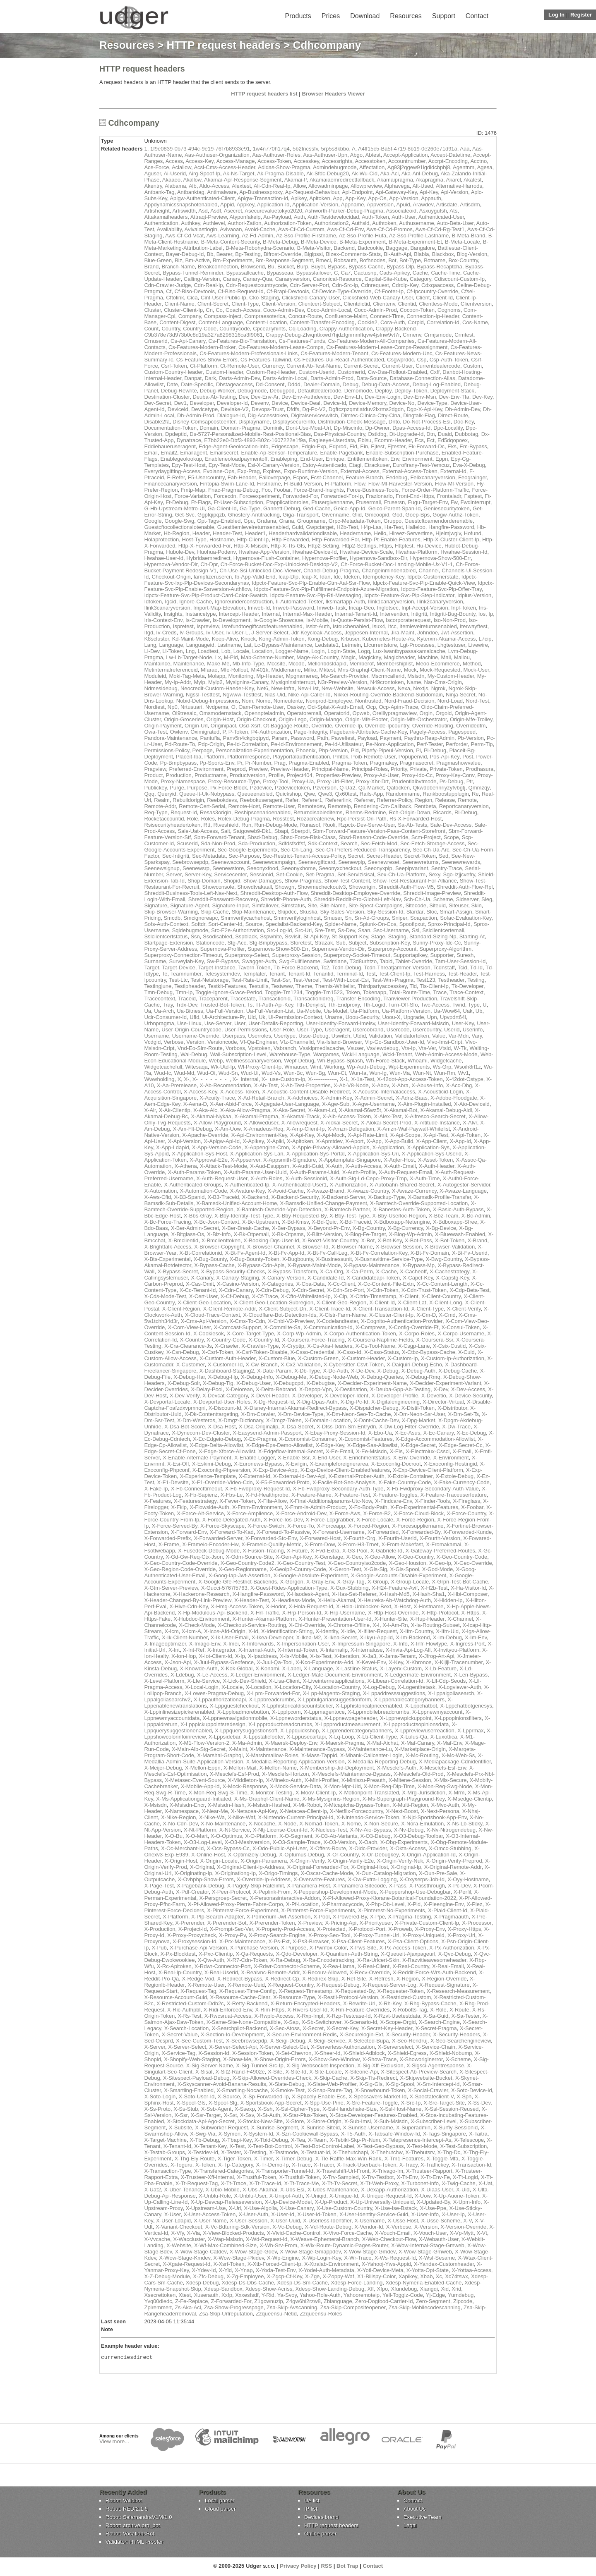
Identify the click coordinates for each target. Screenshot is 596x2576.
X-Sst (230, 2115)
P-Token (238, 732)
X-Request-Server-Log (389, 1985)
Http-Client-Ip (253, 539)
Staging (397, 936)
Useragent (337, 1029)
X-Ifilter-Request (377, 1631)
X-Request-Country (290, 1985)
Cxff (435, 372)
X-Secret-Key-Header (387, 2028)
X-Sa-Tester (465, 2016)
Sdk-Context (323, 843)
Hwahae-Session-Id (463, 552)
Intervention (394, 614)
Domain (208, 428)
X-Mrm (456, 1792)
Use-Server (217, 1023)
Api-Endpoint (357, 192)
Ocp (371, 707)
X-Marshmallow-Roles (271, 1755)
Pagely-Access (427, 732)
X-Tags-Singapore (444, 2134)
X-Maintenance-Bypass (317, 1749)
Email (151, 453)
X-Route (459, 2010)
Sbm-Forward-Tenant (219, 837)
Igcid (170, 601)
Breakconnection (218, 266)
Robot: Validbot (124, 2502)
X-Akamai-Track (300, 1116)
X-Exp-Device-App (275, 1470)
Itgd (148, 632)
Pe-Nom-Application (390, 744)
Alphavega (397, 186)
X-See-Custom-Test (199, 2041)
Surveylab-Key (186, 961)
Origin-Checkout (256, 719)
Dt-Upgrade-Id (406, 434)
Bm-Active (197, 260)
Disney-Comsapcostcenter (204, 422)
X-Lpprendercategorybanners (357, 1730)
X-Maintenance (268, 1749)
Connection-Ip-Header (432, 316)
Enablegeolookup (181, 459)
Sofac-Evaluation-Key (465, 918)
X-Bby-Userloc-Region (398, 1216)
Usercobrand (368, 1029)
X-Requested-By (354, 1991)
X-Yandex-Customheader (444, 2264)
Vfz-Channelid (297, 1042)
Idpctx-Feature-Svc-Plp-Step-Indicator (409, 595)
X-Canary (202, 1278)
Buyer (318, 266)
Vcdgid (152, 1042)
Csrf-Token (174, 366)
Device (280, 403)
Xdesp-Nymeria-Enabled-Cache (424, 2282)
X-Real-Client (373, 1966)
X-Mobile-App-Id (200, 1786)
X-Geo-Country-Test (301, 1563)
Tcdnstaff (444, 967)
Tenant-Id (299, 974)
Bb (210, 254)
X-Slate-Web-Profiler (332, 2084)
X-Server (154, 2047)
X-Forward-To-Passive (283, 1532)
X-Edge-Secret (417, 1445)
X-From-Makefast (402, 1544)
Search (349, 843)
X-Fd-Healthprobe (266, 1495)
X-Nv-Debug (409, 1830)
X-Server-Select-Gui (284, 2047)
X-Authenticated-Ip (247, 1185)
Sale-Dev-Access (450, 825)
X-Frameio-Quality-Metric (271, 1544)
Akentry (153, 186)
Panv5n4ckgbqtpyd (246, 738)
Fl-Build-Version (303, 484)
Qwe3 (325, 794)
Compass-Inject (222, 316)
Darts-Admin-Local (285, 378)
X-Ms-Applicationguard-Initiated (193, 1799)
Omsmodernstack (220, 713)
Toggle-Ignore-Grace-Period (228, 992)
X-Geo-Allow (379, 1557)
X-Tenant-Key (210, 2146)
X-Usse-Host (402, 2220)
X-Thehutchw (386, 2152)
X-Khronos (418, 1662)
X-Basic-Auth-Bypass (458, 1209)
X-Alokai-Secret (339, 1122)
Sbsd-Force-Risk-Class (308, 837)
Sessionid (261, 874)
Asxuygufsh (433, 211)
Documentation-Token (170, 428)
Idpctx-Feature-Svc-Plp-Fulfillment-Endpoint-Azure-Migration (326, 589)
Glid (357, 515)
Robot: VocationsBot (130, 2535)
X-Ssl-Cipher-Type (298, 2109)
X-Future (297, 1551)
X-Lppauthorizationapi (220, 1699)
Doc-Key (464, 422)
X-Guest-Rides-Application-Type (288, 1588)
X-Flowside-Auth (209, 1507)
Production (178, 775)
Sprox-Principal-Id (449, 924)
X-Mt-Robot (306, 1805)
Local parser (220, 2502)
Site (312, 905)
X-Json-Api (178, 1662)
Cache (420, 273)
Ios (481, 614)
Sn (348, 918)
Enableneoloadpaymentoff (236, 459)
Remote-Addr (160, 806)
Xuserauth (206, 2295)
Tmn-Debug (158, 992)
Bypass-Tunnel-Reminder (193, 273)
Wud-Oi (206, 1073)
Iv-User (214, 632)
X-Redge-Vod (198, 1979)
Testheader (451, 980)
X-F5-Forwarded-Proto (283, 1482)
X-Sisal (203, 2072)
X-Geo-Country (415, 1557)
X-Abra (400, 1085)
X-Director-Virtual (443, 1402)
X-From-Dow (320, 1544)
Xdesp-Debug (202, 2282)
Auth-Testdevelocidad (333, 217)
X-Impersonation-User (302, 1644)
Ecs (419, 440)
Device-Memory (367, 403)
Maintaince (157, 663)
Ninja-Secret (461, 694)
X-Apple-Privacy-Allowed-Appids (330, 1147)
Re (475, 794)
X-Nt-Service (234, 1830)
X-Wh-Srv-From (278, 2245)
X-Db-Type (307, 1371)
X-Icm (172, 1631)
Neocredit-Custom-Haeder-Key (217, 688)
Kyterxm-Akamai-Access (446, 639)
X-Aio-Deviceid (472, 1104)
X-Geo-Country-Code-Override (180, 1563)
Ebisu (365, 440)
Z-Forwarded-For (231, 2301)
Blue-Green (157, 260)
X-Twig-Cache (459, 2183)
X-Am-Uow (227, 1129)
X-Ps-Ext (278, 1941)
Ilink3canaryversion (167, 608)
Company (189, 316)
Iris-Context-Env (163, 620)
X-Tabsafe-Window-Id (394, 2134)
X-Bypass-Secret (177, 1271)
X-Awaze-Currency (414, 1191)
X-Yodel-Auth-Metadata (326, 2270)
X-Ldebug (182, 1675)
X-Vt (482, 2233)
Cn (209, 310)
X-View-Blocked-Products (233, 2233)
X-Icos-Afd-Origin (224, 1631)
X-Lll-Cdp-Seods (446, 1681)
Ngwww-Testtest (242, 694)
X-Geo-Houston (407, 1563)
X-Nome (351, 1823)
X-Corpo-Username (460, 1333)
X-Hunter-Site (391, 1619)
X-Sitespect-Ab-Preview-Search (419, 2072)
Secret (355, 856)
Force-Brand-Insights (318, 490)
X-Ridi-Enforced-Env (228, 2010)
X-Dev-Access (468, 1389)
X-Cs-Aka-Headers (329, 1346)
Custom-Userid (316, 372)
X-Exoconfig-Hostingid (450, 1464)
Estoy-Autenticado (324, 465)
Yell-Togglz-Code (402, 2295)
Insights (173, 614)
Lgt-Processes (417, 645)
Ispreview (208, 626)
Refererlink (338, 800)
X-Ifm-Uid (447, 1631)
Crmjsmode (438, 335)
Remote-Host (244, 806)
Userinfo (473, 1029)
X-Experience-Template (208, 1476)
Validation (380, 1036)
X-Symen (229, 2134)
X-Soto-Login (159, 2096)
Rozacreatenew (315, 819)
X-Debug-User (253, 1383)
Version (195, 1042)
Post (467, 756)
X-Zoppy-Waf (338, 2276)
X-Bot (368, 1240)
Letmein (351, 645)
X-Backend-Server (343, 1197)
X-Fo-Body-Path (368, 1507)
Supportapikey (410, 955)
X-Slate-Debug (286, 2084)
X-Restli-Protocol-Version (348, 1997)
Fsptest (473, 496)
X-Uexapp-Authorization (389, 2189)
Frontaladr (449, 496)
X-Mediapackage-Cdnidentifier (455, 1761)
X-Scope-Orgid (398, 2022)
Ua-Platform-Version (406, 1011)
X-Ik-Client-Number (185, 1637)
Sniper (399, 918)
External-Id (453, 471)
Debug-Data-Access (385, 384)
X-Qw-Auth (211, 1960)
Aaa (464, 149)
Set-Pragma (319, 874)
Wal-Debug (193, 1054)
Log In (556, 15)
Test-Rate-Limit (249, 980)
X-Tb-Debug (204, 2140)
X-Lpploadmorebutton (243, 1712)
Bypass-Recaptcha (439, 266)
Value (438, 1036)
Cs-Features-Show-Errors (207, 359)
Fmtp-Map (193, 490)
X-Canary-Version (283, 1278)
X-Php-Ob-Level (385, 1904)
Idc (337, 577)
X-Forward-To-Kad (231, 1532)
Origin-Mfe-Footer (366, 719)
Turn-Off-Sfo (403, 1005)
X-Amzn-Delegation (350, 1129)
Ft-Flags (201, 502)
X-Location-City (292, 1687)
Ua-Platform (364, 1011)
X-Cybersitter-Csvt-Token (354, 1364)
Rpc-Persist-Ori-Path (362, 819)
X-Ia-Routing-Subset (435, 1625)
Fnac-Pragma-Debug (233, 490)
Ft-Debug (177, 502)
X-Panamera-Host (308, 1885)
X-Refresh (381, 1979)
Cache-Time (445, 273)
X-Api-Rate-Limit (367, 1135)
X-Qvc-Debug (454, 1954)
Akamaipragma (395, 180)
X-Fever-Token (237, 1501)
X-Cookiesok (208, 1333)
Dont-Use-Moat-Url (308, 428)
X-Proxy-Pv (232, 1935)
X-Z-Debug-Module (167, 2276)
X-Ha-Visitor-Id (468, 1588)
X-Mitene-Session (410, 1780)
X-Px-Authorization (451, 1948)
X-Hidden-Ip (448, 1600)
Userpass (233, 1036)
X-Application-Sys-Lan (257, 1153)
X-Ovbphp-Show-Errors (205, 1879)
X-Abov (380, 1085)
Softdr (198, 924)
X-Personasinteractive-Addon (285, 1898)
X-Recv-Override (370, 1972)
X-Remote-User (206, 1985)
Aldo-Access (214, 186)
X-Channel (460, 1619)
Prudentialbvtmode (414, 781)
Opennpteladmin (264, 713)
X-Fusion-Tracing (263, 1551)
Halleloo (415, 527)
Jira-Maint (402, 632)
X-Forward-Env (189, 1532)
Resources (405, 15)
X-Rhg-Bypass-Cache (430, 2003)
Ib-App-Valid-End (255, 577)
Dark (210, 378)
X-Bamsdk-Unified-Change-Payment (323, 1203)
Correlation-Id (443, 322)
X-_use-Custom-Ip (283, 1079)
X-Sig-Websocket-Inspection (320, 2065)
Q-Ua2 (347, 788)
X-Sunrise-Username (368, 2127)
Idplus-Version (474, 595)
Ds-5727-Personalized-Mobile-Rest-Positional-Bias (250, 434)
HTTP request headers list (264, 94)
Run (246, 825)
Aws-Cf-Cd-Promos (389, 229)
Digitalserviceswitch (314, 415)
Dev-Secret (157, 403)
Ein (364, 446)
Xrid (456, 2289)
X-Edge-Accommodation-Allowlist (435, 1439)
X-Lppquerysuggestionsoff (246, 1730)
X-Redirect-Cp (282, 1979)
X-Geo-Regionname (243, 1569)
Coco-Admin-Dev (283, 310)
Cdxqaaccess (437, 285)
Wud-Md (184, 1073)
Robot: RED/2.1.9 (127, 2510)
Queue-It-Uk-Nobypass (206, 794)
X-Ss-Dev (479, 2103)
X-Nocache (261, 1823)
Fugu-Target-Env (428, 502)
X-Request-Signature (444, 1985)
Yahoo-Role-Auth (320, 2295)
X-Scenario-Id (360, 2022)
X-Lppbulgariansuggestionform (334, 1699)
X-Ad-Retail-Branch (261, 1098)
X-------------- (322, 1079)
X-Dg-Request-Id (273, 1402)
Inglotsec (388, 608)
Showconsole (218, 887)
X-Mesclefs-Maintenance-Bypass (351, 1774)
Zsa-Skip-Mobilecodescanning (425, 2307)
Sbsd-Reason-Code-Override (373, 837)
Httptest (404, 546)
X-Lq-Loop (341, 1737)
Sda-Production (256, 843)
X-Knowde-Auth (198, 1668)
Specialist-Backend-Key (293, 924)
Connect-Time (387, 316)
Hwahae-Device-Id (314, 552)
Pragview (155, 769)
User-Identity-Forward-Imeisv (340, 1023)
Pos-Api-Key (444, 756)
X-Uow (422, 2196)
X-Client (408, 1296)
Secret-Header (383, 856)
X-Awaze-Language (463, 1191)
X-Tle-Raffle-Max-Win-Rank (348, 2158)
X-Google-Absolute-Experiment (311, 1575)
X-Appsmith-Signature (289, 1160)
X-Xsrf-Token (228, 2264)
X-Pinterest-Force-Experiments (318, 1910)
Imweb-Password (293, 608)
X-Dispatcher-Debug (374, 1408)
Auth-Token (375, 217)
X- (187, 1079)
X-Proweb (400, 1929)
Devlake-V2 (234, 409)
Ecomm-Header (393, 440)
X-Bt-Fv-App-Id (287, 1253)
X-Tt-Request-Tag (196, 2183)
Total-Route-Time (409, 992)
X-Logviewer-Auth (459, 1687)
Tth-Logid (374, 1005)
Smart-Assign (456, 912)
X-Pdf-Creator (192, 1892)
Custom (472, 366)
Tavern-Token (254, 967)
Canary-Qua (257, 279)
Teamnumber (186, 974)
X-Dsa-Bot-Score (184, 1426)
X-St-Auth (268, 2115)
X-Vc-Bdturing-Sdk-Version (237, 2227)
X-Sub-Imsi (357, 2121)
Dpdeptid (176, 434)
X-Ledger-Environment (258, 1675)
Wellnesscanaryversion (253, 1060)
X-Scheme (458, 2059)
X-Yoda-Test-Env (276, 2270)
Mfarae (209, 670)
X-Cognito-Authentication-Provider (401, 1321)
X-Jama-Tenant (397, 1656)
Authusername (416, 223)
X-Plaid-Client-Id (447, 1910)
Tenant (277, 974)
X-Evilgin (296, 1464)
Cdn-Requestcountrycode (256, 285)
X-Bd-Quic (324, 1222)
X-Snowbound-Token (380, 2090)
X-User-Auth (254, 2214)
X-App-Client (431, 1141)
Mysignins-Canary (247, 682)
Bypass (337, 266)
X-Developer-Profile (394, 1395)
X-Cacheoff (413, 1271)
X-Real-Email (448, 1966)
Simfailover (265, 905)
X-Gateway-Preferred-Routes (440, 1551)
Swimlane (334, 961)
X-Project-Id (192, 1929)
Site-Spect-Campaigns (375, 905)
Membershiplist (395, 663)
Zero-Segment (433, 2301)
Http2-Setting (323, 546)
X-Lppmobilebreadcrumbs (378, 1712)
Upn (432, 1017)
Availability (169, 229)
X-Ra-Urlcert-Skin (378, 1960)
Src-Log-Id (279, 930)
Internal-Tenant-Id (356, 614)
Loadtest (208, 651)
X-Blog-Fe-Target (365, 1234)
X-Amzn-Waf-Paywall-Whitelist (413, 1129)
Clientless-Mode (438, 304)
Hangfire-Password (451, 527)
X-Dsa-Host (222, 1426)
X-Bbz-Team (444, 1216)
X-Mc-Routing (422, 1755)
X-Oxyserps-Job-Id (422, 1879)
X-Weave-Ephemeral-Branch (325, 2239)
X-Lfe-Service (203, 1681)
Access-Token (274, 161)
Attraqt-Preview (208, 217)
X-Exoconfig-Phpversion (221, 1470)
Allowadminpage (328, 186)
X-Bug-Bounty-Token (254, 1259)
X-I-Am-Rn (395, 1625)
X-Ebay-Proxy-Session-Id (335, 1433)
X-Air (150, 1110)
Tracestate (243, 998)
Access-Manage (235, 161)
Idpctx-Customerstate (433, 577)
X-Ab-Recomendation (225, 1085)
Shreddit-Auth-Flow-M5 (406, 887)
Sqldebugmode (190, 930)
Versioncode (222, 1042)
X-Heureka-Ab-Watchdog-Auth (394, 1600)
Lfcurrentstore (380, 645)
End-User (311, 459)
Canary (231, 279)
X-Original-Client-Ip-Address (250, 1867)
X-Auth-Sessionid (306, 1178)
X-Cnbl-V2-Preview (291, 1321)
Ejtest (378, 446)
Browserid (253, 266)
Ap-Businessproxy (260, 192)
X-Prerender (189, 1923)
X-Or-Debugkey (380, 1854)
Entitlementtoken (367, 459)
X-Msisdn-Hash (226, 1805)
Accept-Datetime (450, 155)
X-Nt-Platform (200, 1830)
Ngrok (438, 688)
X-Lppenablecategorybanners (409, 1699)
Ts (249, 1005)
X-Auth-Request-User (222, 1178)
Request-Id (184, 812)
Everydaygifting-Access (172, 471)
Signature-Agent (189, 905)
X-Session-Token (252, 2053)
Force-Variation (192, 496)
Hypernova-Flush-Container (266, 558)
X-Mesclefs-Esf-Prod (234, 1774)
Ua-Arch (164, 1011)
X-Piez (474, 1904)
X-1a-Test (362, 1079)
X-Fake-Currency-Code (461, 1482)
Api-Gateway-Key (396, 192)
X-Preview (310, 1923)
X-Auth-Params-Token (194, 1172)
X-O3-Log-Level (203, 1842)
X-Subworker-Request (221, 2127)
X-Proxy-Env (430, 1929)
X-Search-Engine (439, 2022)
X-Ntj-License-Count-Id (280, 1830)
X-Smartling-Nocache (242, 2090)
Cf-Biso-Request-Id (241, 291)
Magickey (369, 657)
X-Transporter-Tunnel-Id (284, 2171)
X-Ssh (265, 2109)
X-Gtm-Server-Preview (171, 1588)
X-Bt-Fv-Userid (470, 1253)
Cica (192, 297)
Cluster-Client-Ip (183, 310)
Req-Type (155, 812)
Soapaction (423, 918)
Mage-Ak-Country (317, 657)
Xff (371, 2289)
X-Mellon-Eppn (203, 1768)
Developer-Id (232, 403)
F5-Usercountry (206, 477)
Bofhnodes (372, 260)
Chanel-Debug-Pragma (331, 570)
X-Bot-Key (389, 1240)
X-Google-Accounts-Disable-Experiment (398, 1575)
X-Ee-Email (339, 1451)
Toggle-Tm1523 (324, 992)
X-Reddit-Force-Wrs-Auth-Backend (434, 1972)
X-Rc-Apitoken (174, 1966)
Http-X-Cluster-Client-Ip (451, 539)
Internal (271, 614)
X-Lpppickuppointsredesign (212, 1724)
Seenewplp (351, 862)
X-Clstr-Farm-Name (342, 1315)
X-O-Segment (295, 1836)
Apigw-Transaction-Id (263, 198)
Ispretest (183, 626)
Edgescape (285, 446)
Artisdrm (470, 204)
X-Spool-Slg (223, 2103)
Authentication (161, 223)
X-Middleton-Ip (245, 1780)
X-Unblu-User (250, 2196)
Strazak (324, 943)
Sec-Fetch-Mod (378, 843)
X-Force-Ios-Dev (283, 1519)
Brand (151, 266)
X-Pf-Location (302, 1904)
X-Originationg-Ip (235, 1873)
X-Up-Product (331, 2202)
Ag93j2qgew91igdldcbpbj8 (418, 167)
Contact (477, 15)
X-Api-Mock (331, 1135)
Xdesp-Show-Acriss (268, 2289)
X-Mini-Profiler (322, 1780)
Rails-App (371, 794)
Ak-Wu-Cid (364, 173)
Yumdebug (460, 2295)
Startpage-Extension (168, 943)
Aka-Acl (389, 173)
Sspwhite (271, 936)
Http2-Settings (359, 546)
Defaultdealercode (319, 390)
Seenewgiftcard (316, 862)
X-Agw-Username (373, 1104)
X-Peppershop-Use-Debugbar (415, 1892)
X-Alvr (470, 1122)
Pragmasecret (416, 763)
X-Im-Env (476, 1637)
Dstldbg (377, 434)
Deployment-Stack (452, 390)
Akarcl (453, 180)
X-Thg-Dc (448, 2152)
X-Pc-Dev (459, 1885)
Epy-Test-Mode (227, 465)
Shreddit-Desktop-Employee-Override (355, 893)
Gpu (248, 521)
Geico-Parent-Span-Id (394, 508)
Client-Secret (212, 304)
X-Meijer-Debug (163, 1768)
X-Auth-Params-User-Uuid (255, 1172)
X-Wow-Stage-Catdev (201, 2251)
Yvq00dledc (158, 2301)
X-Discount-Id (225, 1408)
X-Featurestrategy (195, 1501)
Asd (202, 211)
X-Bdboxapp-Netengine (402, 1222)
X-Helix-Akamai (336, 1600)
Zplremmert (157, 2307)
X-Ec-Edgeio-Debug (217, 1439)
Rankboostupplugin (446, 794)
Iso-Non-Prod (450, 620)
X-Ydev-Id (204, 2270)
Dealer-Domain (321, 384)
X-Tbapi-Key (236, 2140)
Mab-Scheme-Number (267, 657)
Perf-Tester (430, 744)
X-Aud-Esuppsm (269, 1166)
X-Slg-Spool (399, 2084)
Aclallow (181, 167)
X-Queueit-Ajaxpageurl (408, 1954)
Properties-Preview (337, 775)
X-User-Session (248, 2220)
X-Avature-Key (247, 1191)
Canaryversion (292, 279)
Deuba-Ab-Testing (214, 397)
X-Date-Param (274, 1371)
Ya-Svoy (287, 2295)
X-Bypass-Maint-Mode (314, 1265)
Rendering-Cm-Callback (382, 806)
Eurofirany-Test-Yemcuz (421, 465)
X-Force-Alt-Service (200, 1513)
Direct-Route (453, 415)
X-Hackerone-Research (201, 1594)
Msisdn (415, 676)
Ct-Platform (203, 366)
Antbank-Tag (159, 192)
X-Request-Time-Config (247, 1991)
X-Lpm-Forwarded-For (273, 1693)
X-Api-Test (435, 1135)
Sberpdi (300, 831)
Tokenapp (374, 992)
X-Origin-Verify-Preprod (454, 1861)
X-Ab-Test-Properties (306, 1085)
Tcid (462, 967)
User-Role (282, 1029)
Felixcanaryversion (432, 477)
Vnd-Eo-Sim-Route (200, 1048)
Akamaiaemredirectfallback (342, 180)
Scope (451, 837)
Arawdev (423, 204)
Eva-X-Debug (469, 465)
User (239, 1023)
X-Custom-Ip (403, 1358)
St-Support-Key (350, 936)
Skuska (308, 912)
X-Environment (451, 1457)
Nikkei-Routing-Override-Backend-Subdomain (388, 694)
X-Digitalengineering (395, 1402)
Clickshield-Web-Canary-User (378, 297)
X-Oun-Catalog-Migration (386, 1873)
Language (171, 645)
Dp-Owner (377, 428)
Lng (190, 651)
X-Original (202, 1867)
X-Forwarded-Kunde (467, 1532)
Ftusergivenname (332, 502)
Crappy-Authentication (346, 328)
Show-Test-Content (347, 881)
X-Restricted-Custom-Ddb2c (190, 2003)
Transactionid (275, 998)
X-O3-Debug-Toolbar (418, 1836)
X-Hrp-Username (344, 1613)
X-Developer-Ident (346, 1395)
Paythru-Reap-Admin (429, 738)
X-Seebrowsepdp (246, 2041)
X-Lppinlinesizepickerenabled (179, 1712)
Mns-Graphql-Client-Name (369, 670)
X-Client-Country (441, 1296)
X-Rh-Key (389, 2003)
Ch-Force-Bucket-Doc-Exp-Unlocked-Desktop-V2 (279, 564)
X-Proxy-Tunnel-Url (376, 1935)
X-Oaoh (368, 1842)
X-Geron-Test (345, 1569)
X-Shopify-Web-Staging (192, 2059)
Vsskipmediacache (321, 1048)
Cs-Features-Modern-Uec (401, 353)
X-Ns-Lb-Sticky (465, 1823)
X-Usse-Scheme (440, 2220)
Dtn (430, 434)
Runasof (310, 825)
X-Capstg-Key (452, 1278)
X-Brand (478, 1240)
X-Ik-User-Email (230, 1637)
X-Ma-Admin (247, 1743)
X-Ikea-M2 (308, 1637)
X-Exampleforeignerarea (339, 1464)
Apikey (299, 198)
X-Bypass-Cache (214, 1265)
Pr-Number (258, 763)
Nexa (404, 688)
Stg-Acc (236, 943)
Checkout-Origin (171, 577)
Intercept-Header (239, 614)
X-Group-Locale (410, 1582)
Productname (210, 775)
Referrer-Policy (394, 800)
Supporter (442, 955)
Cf (168, 291)
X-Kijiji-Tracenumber (459, 1662)
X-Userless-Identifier (327, 2220)
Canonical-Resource (337, 279)
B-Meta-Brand (468, 235)
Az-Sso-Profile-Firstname (306, 235)
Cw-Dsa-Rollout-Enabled (397, 372)
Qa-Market (371, 788)
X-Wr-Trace (357, 2258)
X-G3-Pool (355, 1551)
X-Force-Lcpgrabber (329, 1519)
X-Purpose (293, 1948)
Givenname (335, 515)
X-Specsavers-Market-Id (377, 2096)
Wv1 (463, 1073)
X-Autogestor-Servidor (463, 1185)
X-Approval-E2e (209, 1160)
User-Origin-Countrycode (191, 1029)
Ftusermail (368, 502)
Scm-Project (426, 837)
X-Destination (351, 1389)
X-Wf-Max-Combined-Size (225, 2245)
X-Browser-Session (399, 1247)
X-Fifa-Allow (272, 1501)
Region (423, 800)
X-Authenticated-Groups (192, 1185)
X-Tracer (324, 2165)
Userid (452, 1029)
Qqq (149, 794)
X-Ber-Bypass (288, 1228)
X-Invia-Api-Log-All (408, 1650)
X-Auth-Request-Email (405, 1172)
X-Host (402, 1606)
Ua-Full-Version (224, 1011)
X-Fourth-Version (440, 1538)
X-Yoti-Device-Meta (380, 2270)
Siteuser (458, 905)
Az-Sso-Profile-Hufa (362, 235)
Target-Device (178, 967)
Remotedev (311, 806)
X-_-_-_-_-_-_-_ (211, 1079)
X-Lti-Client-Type (377, 1737)
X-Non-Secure (381, 1823)
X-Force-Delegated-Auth (231, 1519)
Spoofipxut (412, 924)
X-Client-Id (381, 1302)
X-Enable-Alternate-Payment (197, 1457)
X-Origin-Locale (219, 1861)
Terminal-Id (349, 974)
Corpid (415, 322)
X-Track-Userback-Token (366, 2165)
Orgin (426, 713)
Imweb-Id (258, 608)
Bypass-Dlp (400, 266)
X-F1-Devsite (173, 1482)
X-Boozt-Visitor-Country (330, 1240)
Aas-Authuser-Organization (217, 155)
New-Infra (282, 688)
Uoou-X (391, 1017)
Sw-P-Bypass (223, 961)
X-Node (287, 1823)
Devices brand (321, 2518)
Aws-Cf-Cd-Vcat (184, 235)
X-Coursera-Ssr (434, 1340)
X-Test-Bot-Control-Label (324, 2146)
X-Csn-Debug (182, 1352)
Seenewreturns (420, 862)
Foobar (282, 490)
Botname (434, 260)
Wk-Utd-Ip (223, 1067)
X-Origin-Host (181, 1861)
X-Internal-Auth (256, 1650)
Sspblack (246, 936)
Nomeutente (288, 701)
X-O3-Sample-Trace (296, 1842)
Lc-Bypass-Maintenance (283, 645)
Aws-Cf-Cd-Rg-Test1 (439, 229)
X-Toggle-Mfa (442, 2158)
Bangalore (422, 248)
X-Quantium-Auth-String (349, 1954)
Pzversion (324, 788)
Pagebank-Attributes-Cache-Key (368, 732)
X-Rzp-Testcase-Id (348, 2016)
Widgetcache (445, 1060)
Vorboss (235, 1048)
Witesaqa (196, 1067)
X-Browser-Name (352, 1247)
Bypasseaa (280, 273)
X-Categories (277, 1284)
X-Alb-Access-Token (346, 1116)
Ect (431, 440)
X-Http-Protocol (439, 1613)
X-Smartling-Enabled (189, 2090)
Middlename (286, 670)
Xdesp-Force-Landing (356, 2282)
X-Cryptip (293, 1346)
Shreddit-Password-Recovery (223, 899)
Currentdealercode (438, 366)
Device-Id (334, 403)
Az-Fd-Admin (257, 235)
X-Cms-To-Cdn (247, 1321)
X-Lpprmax (470, 1730)
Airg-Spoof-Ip (204, 173)
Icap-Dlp (288, 577)
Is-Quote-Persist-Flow (357, 620)
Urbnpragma (159, 1023)
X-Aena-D (195, 1104)
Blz (178, 260)
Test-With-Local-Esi (345, 980)
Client (423, 297)
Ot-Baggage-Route (285, 725)
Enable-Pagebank (341, 453)
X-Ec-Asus (407, 1433)
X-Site (275, 2072)
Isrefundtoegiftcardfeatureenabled (262, 626)
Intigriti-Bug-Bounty (453, 614)
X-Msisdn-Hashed (269, 1805)
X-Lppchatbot (421, 1706)
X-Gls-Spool (404, 1569)
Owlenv (178, 732)
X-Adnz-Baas (412, 1098)
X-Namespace (182, 1811)
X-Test (237, 2146)
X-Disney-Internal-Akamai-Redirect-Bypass (295, 1408)
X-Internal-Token (297, 1650)
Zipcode (462, 2301)
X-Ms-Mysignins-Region (330, 1799)
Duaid (445, 434)
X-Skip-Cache (330, 2078)
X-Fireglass (466, 1501)
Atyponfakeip (244, 217)
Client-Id (443, 297)
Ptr (469, 781)
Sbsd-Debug (262, 837)
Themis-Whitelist (335, 986)
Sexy (434, 874)
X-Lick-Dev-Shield (244, 1681)
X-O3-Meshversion (247, 1842)
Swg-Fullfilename (299, 961)
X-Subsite (180, 2127)
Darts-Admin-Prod (331, 378)
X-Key (396, 1662)
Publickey (155, 788)
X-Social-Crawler (428, 2090)
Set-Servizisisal (355, 874)
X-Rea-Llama (339, 1966)
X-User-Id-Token (316, 2214)
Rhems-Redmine (366, 812)
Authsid (360, 223)
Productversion (247, 775)
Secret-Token (420, 856)
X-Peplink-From (272, 1892)
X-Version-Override (463, 2227)
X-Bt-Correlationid (200, 1253)
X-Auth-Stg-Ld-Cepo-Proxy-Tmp (368, 1178)
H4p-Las (371, 527)
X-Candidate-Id (326, 1278)
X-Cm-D (426, 1315)
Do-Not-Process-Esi (427, 422)
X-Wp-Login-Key (321, 2258)
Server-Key (198, 874)
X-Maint (237, 1749)
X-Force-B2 (377, 1513)
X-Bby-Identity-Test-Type (243, 1216)
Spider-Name (341, 924)
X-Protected (331, 1929)
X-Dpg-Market (418, 1420)
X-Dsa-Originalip (258, 1426)
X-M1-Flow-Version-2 (204, 1743)
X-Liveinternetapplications (333, 1681)
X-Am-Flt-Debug (192, 1129)
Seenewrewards (461, 862)
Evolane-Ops (218, 471)
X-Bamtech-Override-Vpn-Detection (278, 1209)
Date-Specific (197, 384)
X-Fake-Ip (156, 1488)
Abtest (373, 155)
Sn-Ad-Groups (371, 918)
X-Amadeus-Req (263, 1129)
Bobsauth (345, 260)
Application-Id (273, 204)
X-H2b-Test (434, 1588)
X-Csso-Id (349, 1352)
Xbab (426, 2276)
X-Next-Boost (402, 1811)
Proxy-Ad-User (381, 775)
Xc (439, 2276)
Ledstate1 (327, 645)
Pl (418, 750)
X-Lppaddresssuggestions (394, 1693)
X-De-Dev (362, 1371)
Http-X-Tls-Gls (288, 546)
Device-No (402, 403)
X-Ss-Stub (185, 2109)
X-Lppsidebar (224, 1737)
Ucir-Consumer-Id (165, 1017)
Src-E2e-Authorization (237, 930)
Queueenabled (254, 794)
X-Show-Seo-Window (334, 2059)
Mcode (296, 663)
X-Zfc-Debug (208, 2276)
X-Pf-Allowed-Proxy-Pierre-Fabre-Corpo (235, 1904)
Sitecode (415, 905)
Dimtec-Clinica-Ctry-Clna (370, 415)
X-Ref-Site (353, 1979)
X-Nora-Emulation (422, 1823)
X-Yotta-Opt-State (427, 2270)
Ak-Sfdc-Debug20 (327, 173)
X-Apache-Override (205, 1135)
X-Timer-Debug (294, 2158)
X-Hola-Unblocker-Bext (363, 1606)
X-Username (369, 2220)
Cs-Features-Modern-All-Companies (371, 341)
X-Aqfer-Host (399, 1160)
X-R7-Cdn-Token (247, 1960)
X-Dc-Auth (335, 1371)
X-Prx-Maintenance (242, 1941)
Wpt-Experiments (409, 1067)
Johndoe (427, 632)
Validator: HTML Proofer (134, 2543)
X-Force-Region (415, 1519)
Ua (147, 1011)
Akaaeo (171, 180)
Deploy (383, 390)
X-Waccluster (189, 2239)
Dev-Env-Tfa (454, 397)
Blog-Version (472, 254)
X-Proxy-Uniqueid (423, 1935)
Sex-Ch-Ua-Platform (401, 874)
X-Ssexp (245, 2109)
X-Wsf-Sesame (437, 2258)
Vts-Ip (408, 1048)
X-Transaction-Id (471, 2165)
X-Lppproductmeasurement (347, 1724)
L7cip (484, 639)
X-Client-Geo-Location (204, 1302)
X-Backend (255, 1197)
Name (414, 682)
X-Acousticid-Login (440, 1091)
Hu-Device (429, 546)
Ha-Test (394, 527)
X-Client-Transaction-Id (380, 1309)
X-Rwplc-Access (273, 2016)
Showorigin (362, 887)
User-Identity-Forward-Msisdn (413, 1023)
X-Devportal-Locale (167, 1402)
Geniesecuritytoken (446, 508)
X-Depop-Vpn (315, 1389)
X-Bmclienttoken (220, 1240)
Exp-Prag (248, 471)
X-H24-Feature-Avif (395, 1588)
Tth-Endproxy (344, 1005)
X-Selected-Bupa (368, 2041)
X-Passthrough (427, 1885)
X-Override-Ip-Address (264, 1879)
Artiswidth (183, 211)
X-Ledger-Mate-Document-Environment (335, 1675)
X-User (172, 2214)
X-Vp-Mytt (461, 2233)
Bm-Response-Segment (284, 260)
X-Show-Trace (380, 2059)
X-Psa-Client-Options (413, 1941)
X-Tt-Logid (465, 2177)
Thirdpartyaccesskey (382, 986)
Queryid (166, 794)
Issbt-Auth (317, 626)
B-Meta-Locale (462, 242)
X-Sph (464, 2096)
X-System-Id (258, 2134)
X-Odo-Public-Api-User (279, 1848)
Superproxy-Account (392, 949)
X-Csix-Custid (449, 1346)
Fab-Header (242, 477)
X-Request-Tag (198, 1991)
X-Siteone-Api (361, 2072)
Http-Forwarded (290, 539)
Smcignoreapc (200, 918)
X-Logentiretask (416, 1687)
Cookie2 (367, 322)
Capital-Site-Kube (386, 279)
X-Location (258, 1687)
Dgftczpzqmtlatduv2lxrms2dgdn (366, 409)
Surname (155, 961)
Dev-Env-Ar (264, 397)
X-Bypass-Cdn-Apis (261, 1265)
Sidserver (467, 899)
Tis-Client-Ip (434, 986)
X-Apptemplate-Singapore (350, 1160)
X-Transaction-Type (167, 2171)
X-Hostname (428, 1606)
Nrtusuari (191, 707)
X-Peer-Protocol (231, 1892)
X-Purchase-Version (254, 1948)
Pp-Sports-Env (216, 763)
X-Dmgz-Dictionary (240, 1420)
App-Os (377, 198)
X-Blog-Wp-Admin (410, 1234)
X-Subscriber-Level (434, 2121)
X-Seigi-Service (326, 2041)
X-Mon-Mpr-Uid (342, 1786)
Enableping (283, 459)
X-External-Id (254, 1476)
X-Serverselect (395, 2047)
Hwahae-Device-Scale (366, 552)
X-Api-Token (466, 1135)
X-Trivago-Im (387, 2171)
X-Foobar (472, 1507)
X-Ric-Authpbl (183, 2010)
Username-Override (195, 1036)
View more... (114, 2443)
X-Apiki (275, 1141)
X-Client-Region (181, 1309)
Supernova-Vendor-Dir (338, 949)
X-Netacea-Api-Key (253, 1811)
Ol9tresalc (184, 713)
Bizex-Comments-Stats (353, 254)
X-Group (378, 1582)
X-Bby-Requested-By (301, 1216)
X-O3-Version (340, 1842)
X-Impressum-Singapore (361, 1644)
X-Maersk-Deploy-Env (291, 1743)
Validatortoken (412, 1036)
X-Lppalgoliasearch (451, 1693)
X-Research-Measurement (458, 1991)
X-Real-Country (410, 1966)
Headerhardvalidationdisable (303, 533)
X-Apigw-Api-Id (222, 1141)
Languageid (200, 645)
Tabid (386, 961)
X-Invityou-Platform (456, 1650)
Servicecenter (230, 874)
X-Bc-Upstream (260, 1222)
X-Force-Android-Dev (301, 1513)
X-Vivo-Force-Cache (347, 2233)
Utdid (359, 1036)
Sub (341, 943)
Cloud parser (220, 2510)
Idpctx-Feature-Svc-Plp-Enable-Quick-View (423, 583)
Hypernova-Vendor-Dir (170, 564)
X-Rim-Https (269, 2010)
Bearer (224, 254)
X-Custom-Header (363, 1358)
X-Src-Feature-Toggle (372, 2103)
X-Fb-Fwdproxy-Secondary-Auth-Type (338, 1488)
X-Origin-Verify (307, 1861)
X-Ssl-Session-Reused (452, 2109)
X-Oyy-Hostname (468, 1879)
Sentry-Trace (446, 868)
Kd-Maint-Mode (190, 639)
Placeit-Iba (188, 756)
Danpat (193, 378)
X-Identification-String (286, 1631)
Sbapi (281, 831)
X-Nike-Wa (212, 1817)
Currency (273, 366)
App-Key (355, 198)
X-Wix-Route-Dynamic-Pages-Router (344, 2245)
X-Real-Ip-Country (179, 1972)
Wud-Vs (271, 1073)
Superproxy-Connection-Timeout (182, 955)
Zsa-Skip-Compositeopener (353, 2307)
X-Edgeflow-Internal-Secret (290, 1451)
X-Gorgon (291, 1582)
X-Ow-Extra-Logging (372, 1879)
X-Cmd (447, 1315)
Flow (359, 484)
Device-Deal (305, 403)
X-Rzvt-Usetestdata (397, 2016)
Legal (410, 2526)
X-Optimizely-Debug (252, 1854)
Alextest (241, 186)
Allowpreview (366, 186)
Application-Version (315, 204)
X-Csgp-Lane (414, 1346)
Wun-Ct (337, 1073)
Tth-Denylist (310, 1005)
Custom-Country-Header (173, 372)
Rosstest (283, 819)
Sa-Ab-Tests (412, 825)
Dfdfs (293, 409)
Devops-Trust (268, 409)
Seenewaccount (230, 862)
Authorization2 (331, 223)
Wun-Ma (399, 1073)
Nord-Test (477, 701)
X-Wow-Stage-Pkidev (238, 2258)
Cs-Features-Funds (302, 341)
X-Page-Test (159, 1885)
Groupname (311, 521)
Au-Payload (277, 217)
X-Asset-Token (435, 1160)
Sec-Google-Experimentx (247, 850)
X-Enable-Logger (254, 1457)
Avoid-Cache (260, 229)
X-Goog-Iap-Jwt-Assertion (240, 1575)
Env (394, 459)
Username (156, 1036)
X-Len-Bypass (471, 1675)
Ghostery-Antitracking (254, 515)
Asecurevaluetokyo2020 (273, 211)
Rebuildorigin (188, 800)
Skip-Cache (214, 912)
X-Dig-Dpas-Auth (317, 1402)
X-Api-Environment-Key (259, 1135)
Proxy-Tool (275, 781)
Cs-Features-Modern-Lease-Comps (280, 347)
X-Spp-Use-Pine (324, 2103)
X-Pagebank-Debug (200, 1885)
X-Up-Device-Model (288, 2202)
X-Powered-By (350, 1916)
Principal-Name (330, 769)
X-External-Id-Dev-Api (299, 1476)
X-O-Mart (196, 1836)
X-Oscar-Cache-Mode (327, 1873)
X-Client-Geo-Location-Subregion (273, 1302)
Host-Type (194, 539)
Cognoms (449, 310)
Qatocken (398, 788)
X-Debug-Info (257, 1377)
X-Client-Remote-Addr (229, 1309)
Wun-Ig (378, 1073)
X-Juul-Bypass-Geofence (224, 1662)
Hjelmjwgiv (448, 533)
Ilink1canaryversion (391, 601)
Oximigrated (204, 732)
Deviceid (178, 409)
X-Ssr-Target (205, 2115)
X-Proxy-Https (464, 1929)
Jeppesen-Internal (366, 632)
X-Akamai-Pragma (256, 1116)
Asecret (233, 211)
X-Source (229, 2096)
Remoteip (339, 806)
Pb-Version (470, 738)
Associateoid (401, 211)
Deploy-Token (411, 390)
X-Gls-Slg (375, 1569)
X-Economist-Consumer (307, 1439)
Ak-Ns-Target (239, 173)
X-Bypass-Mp (418, 1265)
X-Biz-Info (219, 1234)
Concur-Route (305, 316)
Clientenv (384, 304)
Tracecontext (159, 998)
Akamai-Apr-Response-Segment (242, 180)
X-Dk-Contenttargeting (211, 1414)
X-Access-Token (239, 1091)
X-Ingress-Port (467, 1644)
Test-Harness (429, 974)
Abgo (356, 155)
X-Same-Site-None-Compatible (244, 2022)
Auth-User (404, 217)
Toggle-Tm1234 (283, 992)
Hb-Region (176, 533)
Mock (410, 670)
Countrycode (234, 328)
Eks (452, 446)
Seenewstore (228, 868)
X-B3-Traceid (223, 1197)
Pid (355, 750)
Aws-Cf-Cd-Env (345, 229)
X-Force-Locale (374, 1519)
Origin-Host (220, 719)
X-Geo (354, 1557)
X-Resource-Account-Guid (175, 1997)
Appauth (431, 198)
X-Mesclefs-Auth (396, 1768)
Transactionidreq (313, 998)
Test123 (425, 980)
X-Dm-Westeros (196, 1420)
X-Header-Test (251, 1600)
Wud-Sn (228, 1073)
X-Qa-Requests (254, 1954)
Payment (390, 738)
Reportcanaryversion (464, 806)
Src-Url (303, 930)
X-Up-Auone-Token (456, 2196)
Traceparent (213, 998)
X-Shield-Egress (407, 2053)
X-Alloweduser (261, 1122)
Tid (413, 986)
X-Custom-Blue (276, 1358)
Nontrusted (368, 701)
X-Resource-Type (294, 1997)
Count (151, 328)
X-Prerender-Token (272, 1923)
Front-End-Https (415, 496)
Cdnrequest (375, 285)
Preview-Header (289, 769)
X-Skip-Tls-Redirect (373, 2078)
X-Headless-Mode (293, 1600)
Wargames (326, 1054)
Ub (479, 1011)
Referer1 (311, 800)
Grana (286, 521)
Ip (490, 614)
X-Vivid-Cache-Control (293, 2233)
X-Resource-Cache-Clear (240, 1997)
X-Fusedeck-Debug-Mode (209, 1551)
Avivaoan (231, 229)
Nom (247, 701)
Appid (227, 204)
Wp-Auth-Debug (366, 1067)
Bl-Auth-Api (397, 254)
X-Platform (175, 1916)
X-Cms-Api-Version (204, 1321)
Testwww (281, 986)
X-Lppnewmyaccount (437, 1712)
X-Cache (386, 1271)
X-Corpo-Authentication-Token (360, 1333)
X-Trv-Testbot (378, 2177)
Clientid (407, 304)
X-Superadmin (413, 2127)
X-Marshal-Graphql (220, 1755)
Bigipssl (313, 254)
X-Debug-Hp (223, 1377)
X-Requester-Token (400, 1991)
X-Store (295, 2121)
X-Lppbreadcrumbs (272, 1699)
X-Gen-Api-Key (293, 1557)
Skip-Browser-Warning (171, 912)
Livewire (478, 645)
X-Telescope (469, 2140)
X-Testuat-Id (315, 2152)
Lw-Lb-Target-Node (189, 657)
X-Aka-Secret (289, 1110)
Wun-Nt (422, 1073)
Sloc (431, 912)
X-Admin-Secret (374, 1098)
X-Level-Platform (164, 1681)
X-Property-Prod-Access (285, 1929)
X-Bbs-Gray (197, 1216)
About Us (414, 2510)
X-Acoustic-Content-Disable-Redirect (306, 1091)
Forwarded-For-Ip (342, 496)
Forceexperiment (259, 496)
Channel (429, 570)
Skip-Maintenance (253, 912)
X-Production (159, 1929)
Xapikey (408, 2276)
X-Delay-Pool (207, 1389)
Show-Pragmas (302, 881)
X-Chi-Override (307, 1625)
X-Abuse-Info (427, 1085)
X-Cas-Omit (200, 1284)
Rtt (207, 825)
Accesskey (306, 161)
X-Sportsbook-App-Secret (270, 2103)
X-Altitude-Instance (437, 1122)
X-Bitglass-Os (187, 1234)
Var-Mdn (458, 1036)
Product (153, 775)
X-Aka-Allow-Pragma (245, 1110)
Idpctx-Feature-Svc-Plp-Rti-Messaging (315, 595)
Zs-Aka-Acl (188, 2307)
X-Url (235, 2208)
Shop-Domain (204, 881)
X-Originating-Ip (193, 1873)
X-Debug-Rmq (423, 1377)
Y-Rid (268, 2295)
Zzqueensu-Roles (321, 2314)
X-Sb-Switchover (321, 2022)
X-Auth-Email (400, 1166)
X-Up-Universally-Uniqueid (381, 2202)
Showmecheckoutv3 (322, 887)
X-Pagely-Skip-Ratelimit (255, 1885)
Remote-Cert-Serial (202, 806)
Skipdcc (287, 912)
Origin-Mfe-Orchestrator (418, 719)
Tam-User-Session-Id (460, 961)
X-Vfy (177, 2233)
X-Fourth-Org (359, 1538)
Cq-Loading (302, 328)
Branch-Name (178, 266)
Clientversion (476, 304)
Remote (467, 800)
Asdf (215, 211)
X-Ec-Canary (438, 1433)
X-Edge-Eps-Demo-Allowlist (279, 1445)
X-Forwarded (383, 1532)
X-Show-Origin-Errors (279, 2059)
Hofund (472, 533)
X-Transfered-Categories (223, 2171)
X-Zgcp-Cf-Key (284, 2276)
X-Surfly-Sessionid (455, 2127)
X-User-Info (424, 2214)
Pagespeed (462, 732)
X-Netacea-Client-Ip (303, 1811)
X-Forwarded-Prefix (167, 1538)
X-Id (253, 1631)
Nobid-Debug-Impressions (207, 701)
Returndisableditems (318, 812)
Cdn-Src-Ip (345, 285)
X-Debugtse (320, 1383)
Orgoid (443, 713)
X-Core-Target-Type (250, 1333)
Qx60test (346, 794)
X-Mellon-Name (278, 1768)
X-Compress (370, 1327)
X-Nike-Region (178, 1817)
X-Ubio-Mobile (222, 2189)
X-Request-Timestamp (305, 1991)
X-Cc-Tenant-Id (198, 1290)
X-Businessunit (334, 1259)
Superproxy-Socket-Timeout (357, 955)
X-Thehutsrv (419, 2152)
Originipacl (223, 725)
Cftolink (175, 297)
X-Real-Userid (221, 1972)
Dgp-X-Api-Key (424, 409)
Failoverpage (274, 477)
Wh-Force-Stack (385, 1060)
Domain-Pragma (240, 428)
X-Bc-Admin (475, 1216)
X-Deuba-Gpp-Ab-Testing (400, 1389)
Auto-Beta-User (455, 223)
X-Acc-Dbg (459, 1085)
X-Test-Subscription (463, 2146)
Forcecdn (225, 496)
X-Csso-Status (381, 1352)
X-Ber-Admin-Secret (195, 1228)
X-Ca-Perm (359, 1271)
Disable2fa (156, 422)
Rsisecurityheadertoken (172, 825)
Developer (202, 403)
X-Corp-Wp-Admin (299, 1333)
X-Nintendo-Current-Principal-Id (296, 1817)
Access (174, 161)
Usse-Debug (313, 1036)
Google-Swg (180, 521)
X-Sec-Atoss (285, 2028)
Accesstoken (370, 161)
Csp (421, 359)
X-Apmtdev (329, 1141)
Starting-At (472, 936)
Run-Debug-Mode (275, 825)
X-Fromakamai (443, 1544)
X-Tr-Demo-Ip (272, 2165)
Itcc (392, 626)
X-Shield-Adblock (364, 2053)
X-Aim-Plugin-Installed (424, 1104)
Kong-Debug (323, 639)
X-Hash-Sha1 (429, 1594)
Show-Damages (262, 881)
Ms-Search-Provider (344, 676)
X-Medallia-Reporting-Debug (382, 1761)
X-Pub (159, 1948)
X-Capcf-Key (418, 1278)
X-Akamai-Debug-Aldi (446, 1110)
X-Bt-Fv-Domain (429, 1253)
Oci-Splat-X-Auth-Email (335, 707)
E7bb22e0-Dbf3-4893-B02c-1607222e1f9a (255, 440)
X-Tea (298, 2140)
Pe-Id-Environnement (296, 744)
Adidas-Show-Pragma (284, 167)
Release (445, 800)
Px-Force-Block (228, 788)
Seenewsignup (161, 868)
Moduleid (155, 676)
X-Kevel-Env (371, 1662)
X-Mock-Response (245, 1786)
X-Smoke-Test (288, 2090)
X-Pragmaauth (451, 1916)
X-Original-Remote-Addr (453, 1867)
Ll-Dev (151, 651)
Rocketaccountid (164, 819)
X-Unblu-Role (215, 2196)
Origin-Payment (162, 725)
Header (201, 533)
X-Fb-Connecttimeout (196, 1488)
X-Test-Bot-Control (270, 2146)
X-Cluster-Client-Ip (391, 1315)
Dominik (273, 428)
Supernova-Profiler (222, 949)
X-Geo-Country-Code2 (247, 1563)
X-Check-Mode (197, 1625)
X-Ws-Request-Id (395, 2258)
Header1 (255, 533)
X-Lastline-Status (356, 1668)
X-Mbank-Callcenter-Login (371, 1755)
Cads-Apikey (395, 273)
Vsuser (355, 1048)
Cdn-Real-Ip (208, 285)
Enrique (335, 459)
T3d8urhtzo (363, 961)
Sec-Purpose (244, 856)
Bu (271, 266)
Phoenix (305, 750)
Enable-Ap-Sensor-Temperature (279, 453)
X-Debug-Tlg (218, 1383)
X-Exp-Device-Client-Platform (428, 1470)
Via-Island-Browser (339, 1042)
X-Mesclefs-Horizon (285, 1774)
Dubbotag (466, 434)
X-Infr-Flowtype (429, 1644)
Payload (367, 738)
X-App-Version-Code (216, 1147)
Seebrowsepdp (190, 862)
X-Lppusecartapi (306, 1737)
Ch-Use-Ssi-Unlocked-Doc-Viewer (260, 570)
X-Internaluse (366, 1650)
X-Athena (185, 1166)
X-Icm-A (191, 1631)
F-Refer (176, 477)
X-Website (178, 2245)
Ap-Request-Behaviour (312, 192)
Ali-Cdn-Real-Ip (272, 186)
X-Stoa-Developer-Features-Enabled (373, 2115)
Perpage (202, 750)
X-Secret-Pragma (436, 2028)
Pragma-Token (349, 763)
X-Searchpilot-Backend (239, 2028)
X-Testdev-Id (203, 2152)
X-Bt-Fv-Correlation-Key (379, 1253)
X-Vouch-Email (393, 2233)
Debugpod (282, 390)
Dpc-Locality (448, 428)
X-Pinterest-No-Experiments (391, 1910)
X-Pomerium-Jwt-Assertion (279, 1916)
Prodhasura (479, 769)
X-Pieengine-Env (443, 1904)
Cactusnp (365, 273)
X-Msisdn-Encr (187, 1805)
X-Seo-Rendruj (410, 2041)
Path (322, 738)
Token (353, 992)
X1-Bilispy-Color (376, 2276)
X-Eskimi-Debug (211, 1464)
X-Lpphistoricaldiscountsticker (297, 1706)
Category (420, 279)
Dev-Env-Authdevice (306, 397)
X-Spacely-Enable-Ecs (319, 2096)
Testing (475, 980)
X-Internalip (333, 1650)
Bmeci (323, 260)
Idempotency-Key (383, 577)
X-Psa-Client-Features (358, 1941)
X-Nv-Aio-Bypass (370, 1830)
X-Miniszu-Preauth (363, 1780)
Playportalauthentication (301, 756)
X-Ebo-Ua (380, 1433)
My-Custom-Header (451, 676)
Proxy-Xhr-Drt (372, 781)
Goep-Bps (418, 515)
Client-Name (180, 304)
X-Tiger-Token (234, 2158)
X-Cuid (466, 1352)
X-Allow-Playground (217, 1122)
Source (253, 924)
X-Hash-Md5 (394, 1594)
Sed (443, 856)
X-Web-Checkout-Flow (389, 2239)
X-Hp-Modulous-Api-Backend (212, 1613)
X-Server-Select (187, 2047)
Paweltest (342, 738)
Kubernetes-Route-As (388, 639)
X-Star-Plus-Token (305, 2115)
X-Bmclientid (183, 1240)
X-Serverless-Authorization (343, 2047)
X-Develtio (433, 1395)
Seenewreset (383, 862)
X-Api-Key (302, 1135)
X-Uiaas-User (437, 2189)
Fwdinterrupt (475, 502)
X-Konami (267, 1668)
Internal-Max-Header (307, 614)
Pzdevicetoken (292, 788)
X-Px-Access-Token (402, 1948)
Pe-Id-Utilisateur (343, 744)
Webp (216, 1060)
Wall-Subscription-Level (238, 1054)
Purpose (197, 788)
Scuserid (187, 843)
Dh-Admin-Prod (195, 415)
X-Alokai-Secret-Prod (386, 1122)
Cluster (152, 310)
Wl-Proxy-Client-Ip (259, 1067)
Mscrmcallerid (387, 676)
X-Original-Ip (406, 1867)
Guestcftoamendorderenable (438, 521)
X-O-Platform (260, 1836)
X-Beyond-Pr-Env (328, 1228)
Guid (297, 527)
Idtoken (153, 601)
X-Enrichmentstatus (366, 1457)
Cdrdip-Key (405, 285)
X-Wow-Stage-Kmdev (184, 2258)
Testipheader (189, 986)
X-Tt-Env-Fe (435, 2177)
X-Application (388, 1147)
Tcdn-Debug (346, 967)
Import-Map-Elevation (219, 608)
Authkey (190, 223)
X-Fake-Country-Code (404, 1482)
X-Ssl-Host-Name (400, 2109)
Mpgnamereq (302, 676)
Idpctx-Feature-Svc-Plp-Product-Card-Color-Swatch (205, 595)
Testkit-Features (227, 986)
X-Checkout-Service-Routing (252, 1625)
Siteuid (437, 905)
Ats (453, 211)
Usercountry (427, 1029)
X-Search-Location (186, 2028)
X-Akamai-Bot (400, 1110)
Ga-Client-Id (222, 508)
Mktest (327, 670)
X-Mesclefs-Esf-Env (442, 1768)
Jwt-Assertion (457, 632)
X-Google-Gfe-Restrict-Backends (237, 1582)
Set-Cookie (289, 874)
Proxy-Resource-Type (234, 781)
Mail (446, 657)
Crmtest (463, 335)
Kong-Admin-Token (282, 639)
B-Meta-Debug (280, 242)
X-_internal (246, 1079)
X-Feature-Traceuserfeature (453, 1495)
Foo (266, 490)
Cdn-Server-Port (309, 285)
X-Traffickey (435, 2165)
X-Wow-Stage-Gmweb (425, 2251)
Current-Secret (361, 366)
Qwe (309, 794)
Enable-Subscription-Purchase (402, 453)
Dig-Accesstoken (268, 415)
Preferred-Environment (196, 769)
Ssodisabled (217, 936)
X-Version (425, 2227)
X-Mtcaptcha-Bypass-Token (356, 1805)
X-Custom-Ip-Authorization (452, 1358)
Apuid (403, 204)
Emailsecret (224, 453)
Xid (445, 2289)
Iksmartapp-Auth (345, 601)
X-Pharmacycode (342, 1904)
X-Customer (190, 1364)
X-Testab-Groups (164, 2152)
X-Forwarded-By (420, 1532)
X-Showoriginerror (421, 2059)
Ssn (194, 936)
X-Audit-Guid (307, 1166)
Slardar (414, 912)
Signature (155, 905)
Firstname (269, 484)
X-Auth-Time (425, 1178)
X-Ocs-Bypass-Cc (228, 1848)
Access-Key (199, 161)
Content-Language (220, 322)
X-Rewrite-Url (359, 2003)
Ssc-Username (391, 930)
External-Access (360, 471)
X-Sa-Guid (436, 2016)
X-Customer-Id (225, 1364)
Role (192, 819)
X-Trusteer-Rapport (429, 2171)
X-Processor (476, 1923)
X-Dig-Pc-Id (354, 1402)
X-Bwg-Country (444, 1259)
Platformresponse (248, 756)
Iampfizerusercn (213, 577)
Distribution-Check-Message (351, 422)
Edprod (337, 446)
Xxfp (226, 2295)
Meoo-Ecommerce (438, 663)
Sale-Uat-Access (198, 831)
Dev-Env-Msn (420, 397)
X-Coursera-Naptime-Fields (380, 1340)
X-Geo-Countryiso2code (357, 1563)
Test (371, 974)
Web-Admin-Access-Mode (446, 1054)
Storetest (301, 943)
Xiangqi (429, 2289)
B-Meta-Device (318, 242)
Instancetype (200, 614)
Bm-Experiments (232, 260)
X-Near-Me (215, 1811)
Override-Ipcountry (387, 725)
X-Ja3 (369, 1656)
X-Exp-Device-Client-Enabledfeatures (345, 1470)
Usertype (285, 1036)
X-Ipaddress (262, 1656)
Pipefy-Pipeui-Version (387, 750)
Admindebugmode (335, 167)
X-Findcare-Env (393, 1501)
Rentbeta (425, 806)
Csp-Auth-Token (449, 359)
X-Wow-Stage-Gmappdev (310, 2251)
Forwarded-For (300, 496)
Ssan (364, 930)
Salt (225, 831)
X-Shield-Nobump (451, 2053)
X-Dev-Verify (184, 1395)
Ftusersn (394, 502)
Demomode (358, 390)
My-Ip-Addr (178, 682)
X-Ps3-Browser (311, 1941)
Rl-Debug (465, 812)
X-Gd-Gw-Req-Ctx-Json (194, 1557)
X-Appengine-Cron (266, 1147)
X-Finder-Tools (432, 1501)
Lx (218, 657)
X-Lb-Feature (441, 1668)
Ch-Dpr (208, 564)
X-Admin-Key (336, 1098)
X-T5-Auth (353, 2134)
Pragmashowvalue (458, 763)
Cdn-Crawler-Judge (167, 285)
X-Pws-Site (363, 1948)
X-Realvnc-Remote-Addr (270, 1972)
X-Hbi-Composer (468, 1594)
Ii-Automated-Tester (299, 601)
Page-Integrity (310, 732)
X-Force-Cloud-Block (419, 1513)
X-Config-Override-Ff (414, 1327)
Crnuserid (155, 341)
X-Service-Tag (178, 2053)
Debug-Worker (217, 390)
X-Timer (263, 2158)
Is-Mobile (317, 620)
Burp (302, 266)
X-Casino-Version (238, 1284)
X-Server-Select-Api (233, 2047)
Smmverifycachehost (246, 918)
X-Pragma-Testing (409, 1916)
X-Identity (326, 1631)
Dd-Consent (270, 384)
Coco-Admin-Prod (375, 310)
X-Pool (321, 1916)
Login (317, 651)
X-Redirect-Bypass (239, 1979)
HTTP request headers (224, 45)
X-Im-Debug (447, 1637)
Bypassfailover (313, 273)
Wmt (315, 1067)
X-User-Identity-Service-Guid (373, 2214)
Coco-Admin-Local (329, 310)
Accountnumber (406, 161)
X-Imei (231, 1644)
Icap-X (309, 577)
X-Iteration (346, 1656)
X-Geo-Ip (440, 1563)
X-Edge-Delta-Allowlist (216, 1445)
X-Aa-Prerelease (177, 1085)
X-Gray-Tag (350, 1582)
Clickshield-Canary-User (310, 297)
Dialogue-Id (231, 415)
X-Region (408, 1979)
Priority (399, 769)
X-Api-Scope (405, 1135)
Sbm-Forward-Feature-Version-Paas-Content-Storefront (378, 831)
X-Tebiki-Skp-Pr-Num (354, 2140)
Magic (348, 657)
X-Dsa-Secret (297, 1426)
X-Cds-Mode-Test (165, 1296)
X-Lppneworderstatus (296, 1718)
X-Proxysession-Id (194, 1941)
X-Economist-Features (365, 1439)
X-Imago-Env (204, 1644)
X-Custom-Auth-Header (227, 1358)
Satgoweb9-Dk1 (252, 831)
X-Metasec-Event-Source (195, 1780)
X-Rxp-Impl (309, 2016)
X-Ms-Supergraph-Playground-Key (404, 1799)
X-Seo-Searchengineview (460, 2041)
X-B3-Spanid (189, 1197)
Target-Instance (217, 967)
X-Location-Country (337, 1687)
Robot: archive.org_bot (133, 2526)
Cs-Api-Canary (188, 341)
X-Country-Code (226, 1340)
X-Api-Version (184, 1141)
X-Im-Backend (413, 1637)
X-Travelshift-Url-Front (342, 2171)
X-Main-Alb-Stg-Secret (199, 1749)
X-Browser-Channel (270, 1247)
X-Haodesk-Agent (307, 1594)
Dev (243, 397)
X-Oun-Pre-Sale (438, 1873)
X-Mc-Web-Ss (458, 1755)
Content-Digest (177, 322)
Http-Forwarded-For (335, 539)
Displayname (253, 422)
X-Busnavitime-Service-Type (389, 1259)
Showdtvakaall (254, 887)
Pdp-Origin (211, 744)
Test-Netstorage (209, 980)
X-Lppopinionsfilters (458, 1718)
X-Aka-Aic (205, 1110)
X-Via (193, 2233)
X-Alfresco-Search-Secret (434, 1116)
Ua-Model (335, 1011)
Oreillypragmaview (394, 713)
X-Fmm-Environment (257, 1507)
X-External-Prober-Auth (357, 1476)
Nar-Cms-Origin (443, 682)
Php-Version (333, 750)
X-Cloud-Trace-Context (212, 1315)
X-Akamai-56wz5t (360, 1110)
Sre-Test (324, 930)
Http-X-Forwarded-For (204, 546)
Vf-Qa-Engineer (258, 1042)
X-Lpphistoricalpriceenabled (369, 1706)
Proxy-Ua (302, 781)
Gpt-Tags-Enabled (218, 521)
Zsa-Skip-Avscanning (292, 2307)
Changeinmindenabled (389, 570)
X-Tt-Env (407, 2177)
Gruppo (392, 521)
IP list (310, 2510)
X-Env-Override (411, 1457)
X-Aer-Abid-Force (231, 1104)
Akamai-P (295, 180)
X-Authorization (348, 1185)
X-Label (291, 1668)
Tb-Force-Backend (295, 967)
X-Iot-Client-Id (215, 1656)
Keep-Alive (225, 639)
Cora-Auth (392, 322)
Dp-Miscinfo (348, 428)
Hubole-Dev (180, 552)
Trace (440, 992)
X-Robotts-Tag (410, 2010)
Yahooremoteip (362, 2295)
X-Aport (354, 1141)
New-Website (337, 688)
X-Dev (440, 1389)
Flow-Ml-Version (454, 484)
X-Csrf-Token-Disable (262, 1352)
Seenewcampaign (273, 862)
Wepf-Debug (299, 1060)
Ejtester (396, 446)
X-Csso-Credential (312, 1352)
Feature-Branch (364, 477)
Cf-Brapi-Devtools (288, 291)
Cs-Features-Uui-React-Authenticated (339, 359)
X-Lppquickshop (299, 1730)
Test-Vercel (306, 980)
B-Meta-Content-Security (230, 242)
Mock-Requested (440, 670)
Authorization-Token (288, 223)
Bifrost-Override (282, 254)
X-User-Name (210, 2220)
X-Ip (240, 1656)
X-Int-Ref (193, 1650)
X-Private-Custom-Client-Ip (427, 1923)
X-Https (470, 1613)
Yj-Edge (435, 2295)
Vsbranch (285, 1048)
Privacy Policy (298, 2567)
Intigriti (419, 614)
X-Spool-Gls (190, 2103)
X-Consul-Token (460, 1327)
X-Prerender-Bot (227, 1923)
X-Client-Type (427, 1309)
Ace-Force (156, 167)
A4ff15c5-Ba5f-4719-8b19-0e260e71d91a (407, 149)
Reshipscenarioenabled (262, 812)
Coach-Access (243, 310)
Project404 (299, 775)
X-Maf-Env (449, 1743)
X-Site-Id (296, 2072)
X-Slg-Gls (370, 2084)
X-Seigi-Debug (287, 2041)
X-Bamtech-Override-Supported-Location (419, 1203)
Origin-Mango (326, 719)
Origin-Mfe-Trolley (471, 719)
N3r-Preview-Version (342, 682)
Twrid (458, 1005)
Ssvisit (292, 936)
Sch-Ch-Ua (417, 899)
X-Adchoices (302, 1098)
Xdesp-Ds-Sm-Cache (302, 2282)
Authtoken (384, 223)
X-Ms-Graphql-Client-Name (266, 1799)
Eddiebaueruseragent (169, 446)
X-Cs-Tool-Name (375, 1346)
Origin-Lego (293, 719)
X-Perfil (462, 1892)
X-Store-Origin (324, 2121)
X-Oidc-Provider (368, 1848)
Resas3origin (215, 812)
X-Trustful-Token (256, 2177)
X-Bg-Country (369, 1228)
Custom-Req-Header (271, 372)
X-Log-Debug (378, 1687)
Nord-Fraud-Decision (410, 701)
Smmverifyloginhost (297, 918)
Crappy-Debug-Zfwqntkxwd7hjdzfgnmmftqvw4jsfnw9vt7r (333, 335)
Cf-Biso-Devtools (194, 291)
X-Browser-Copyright (219, 1247)
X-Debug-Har (189, 1377)
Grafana (266, 521)
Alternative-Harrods (459, 186)
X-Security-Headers (456, 2034)
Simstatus (293, 905)
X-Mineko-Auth (284, 1780)
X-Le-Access (212, 1675)
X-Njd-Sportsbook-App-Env (434, 1817)
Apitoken (319, 198)
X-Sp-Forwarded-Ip (266, 2096)
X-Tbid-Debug (271, 2140)
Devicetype (204, 409)
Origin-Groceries (183, 719)
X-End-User (326, 1457)
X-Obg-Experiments (404, 1842)
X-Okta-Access (408, 1848)
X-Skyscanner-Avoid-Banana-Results (222, 2084)
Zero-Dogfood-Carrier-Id (384, 2301)
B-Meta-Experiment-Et (415, 242)
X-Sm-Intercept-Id (438, 2084)
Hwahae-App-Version (263, 552)
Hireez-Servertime (411, 533)
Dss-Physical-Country (339, 434)
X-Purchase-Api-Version (198, 1948)
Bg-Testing (247, 254)
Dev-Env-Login (383, 397)
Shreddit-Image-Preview (432, 893)
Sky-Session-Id (385, 912)
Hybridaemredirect (208, 558)
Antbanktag (190, 192)
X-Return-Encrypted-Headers (305, 2003)
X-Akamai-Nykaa (211, 1116)
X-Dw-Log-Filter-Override (409, 1426)
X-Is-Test (320, 1656)
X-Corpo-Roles (417, 1333)
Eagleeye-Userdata (332, 440)
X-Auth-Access (363, 1166)
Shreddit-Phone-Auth (286, 899)
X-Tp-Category (235, 2165)
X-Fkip (179, 1507)
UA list (312, 2502)
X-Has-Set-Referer (354, 1594)
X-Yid (225, 2270)
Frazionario (379, 496)
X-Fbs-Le (232, 1495)
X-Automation (160, 1191)
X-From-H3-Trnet (358, 1544)
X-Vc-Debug (287, 2227)
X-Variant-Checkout (179, 2227)
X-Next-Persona (440, 1811)
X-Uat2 (152, 2189)
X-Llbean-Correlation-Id (395, 1681)
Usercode (398, 1029)
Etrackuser (376, 465)
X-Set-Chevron (293, 2053)
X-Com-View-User (189, 1327)
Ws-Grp (442, 1067)
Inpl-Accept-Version (424, 608)
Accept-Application (405, 155)
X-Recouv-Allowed (324, 1972)
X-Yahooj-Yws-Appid (386, 2264)
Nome (263, 701)
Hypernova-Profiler (324, 558)
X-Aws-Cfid (157, 1197)
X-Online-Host (208, 1854)
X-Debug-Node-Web (333, 1377)
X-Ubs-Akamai (260, 2189)
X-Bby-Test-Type (349, 1216)
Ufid (194, 1017)
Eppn (441, 459)
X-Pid (414, 1904)
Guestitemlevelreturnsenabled (253, 527)
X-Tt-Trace (233, 2183)
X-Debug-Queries (382, 1377)
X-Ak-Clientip (174, 1110)
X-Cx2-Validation (301, 1364)
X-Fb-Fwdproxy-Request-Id (257, 1488)
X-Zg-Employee (245, 2276)
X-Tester (231, 2152)
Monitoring (241, 676)
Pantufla (210, 738)
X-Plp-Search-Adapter (217, 1916)
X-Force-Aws (344, 1513)
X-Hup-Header (427, 1619)
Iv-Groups (191, 632)
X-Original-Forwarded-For (317, 1867)
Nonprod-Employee (329, 701)
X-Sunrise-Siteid (320, 2127)
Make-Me (218, 663)
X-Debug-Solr (184, 1383)
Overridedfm (471, 725)
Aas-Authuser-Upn (325, 155)
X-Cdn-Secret (307, 1290)
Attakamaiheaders (165, 217)
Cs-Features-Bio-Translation (242, 341)
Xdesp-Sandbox (223, 2289)
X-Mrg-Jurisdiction (423, 1792)
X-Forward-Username (339, 1532)
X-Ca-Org (331, 1271)
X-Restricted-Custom (406, 1997)
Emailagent (193, 453)
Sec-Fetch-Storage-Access (432, 843)
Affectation (372, 167)
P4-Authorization (271, 732)
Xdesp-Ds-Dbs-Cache (248, 2282)
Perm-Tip (482, 744)
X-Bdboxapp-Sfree (455, 1222)
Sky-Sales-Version (342, 912)
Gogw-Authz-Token (455, 515)
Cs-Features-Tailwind (265, 359)
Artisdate (446, 204)
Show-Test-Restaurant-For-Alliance (415, 881)
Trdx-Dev (186, 1005)
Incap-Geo (361, 608)
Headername (355, 533)
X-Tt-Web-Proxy (379, 2183)
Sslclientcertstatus (165, 936)
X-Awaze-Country (368, 1191)
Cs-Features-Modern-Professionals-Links (248, 353)
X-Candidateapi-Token (373, 1278)
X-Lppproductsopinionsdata (416, 1724)
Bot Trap (347, 2567)
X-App (374, 1141)
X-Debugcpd (288, 1383)
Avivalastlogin (201, 229)
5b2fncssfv (305, 149)
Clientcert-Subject (319, 304)
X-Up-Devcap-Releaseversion (226, 2202)
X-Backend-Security (295, 1197)
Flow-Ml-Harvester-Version (400, 484)
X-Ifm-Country (416, 1631)
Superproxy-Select (247, 955)
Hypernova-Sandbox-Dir (378, 558)
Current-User (397, 366)
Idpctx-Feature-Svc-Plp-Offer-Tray (441, 589)
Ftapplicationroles (287, 502)
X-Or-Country (342, 1854)
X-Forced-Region (368, 1526)
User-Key (463, 1023)
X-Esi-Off (178, 1464)
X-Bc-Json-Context (216, 1222)
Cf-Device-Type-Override (342, 291)
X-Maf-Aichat (382, 1743)
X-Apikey (253, 1141)
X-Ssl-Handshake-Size (349, 2109)
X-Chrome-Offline (349, 1625)
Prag (280, 763)
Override (321, 725)
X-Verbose (398, 2227)
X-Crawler (226, 1346)
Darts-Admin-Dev (239, 378)
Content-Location (266, 322)
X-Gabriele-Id (386, 1551)
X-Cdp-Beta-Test (469, 1290)
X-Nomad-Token (318, 1823)
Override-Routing (432, 725)
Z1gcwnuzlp (268, 2301)
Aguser (152, 173)
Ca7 (346, 273)
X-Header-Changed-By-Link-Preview (187, 1600)
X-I (376, 1625)
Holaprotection (161, 539)
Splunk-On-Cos (378, 924)
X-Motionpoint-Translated (369, 1792)
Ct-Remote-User (239, 366)
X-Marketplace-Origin (420, 1749)
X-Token (205, 2165)
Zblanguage (338, 2301)
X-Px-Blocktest (177, 1954)
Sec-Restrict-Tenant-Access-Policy (304, 856)
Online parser (320, 2535)
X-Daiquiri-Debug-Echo (414, 1364)
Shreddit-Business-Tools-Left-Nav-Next (190, 893)
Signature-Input (230, 905)
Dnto (394, 422)
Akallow (192, 180)
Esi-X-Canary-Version (273, 465)
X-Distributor (452, 1408)
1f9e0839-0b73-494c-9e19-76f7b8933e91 (200, 149)
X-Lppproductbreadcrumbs (280, 1724)
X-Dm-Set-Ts (463, 1414)
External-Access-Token (409, 471)
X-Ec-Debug (471, 1433)
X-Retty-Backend (247, 2003)
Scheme (443, 899)
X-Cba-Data (310, 1284)
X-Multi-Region (410, 1805)
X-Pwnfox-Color (327, 1948)
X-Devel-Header (270, 1395)
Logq (364, 651)
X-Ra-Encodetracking (328, 1960)
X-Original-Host (369, 1867)
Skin (476, 905)
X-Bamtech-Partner (347, 1209)
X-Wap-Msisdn (225, 2239)
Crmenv (412, 335)
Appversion (380, 204)
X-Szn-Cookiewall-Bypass (307, 2134)
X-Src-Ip (411, 2103)
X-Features (157, 1501)
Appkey (245, 204)
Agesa (485, 167)
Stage (378, 936)
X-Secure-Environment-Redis (302, 2034)
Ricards (442, 812)
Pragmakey (383, 763)
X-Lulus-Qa (413, 1737)
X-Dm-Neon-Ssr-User (419, 1414)
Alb (193, 186)
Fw (454, 502)
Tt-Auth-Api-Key (274, 1005)
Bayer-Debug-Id (185, 254)
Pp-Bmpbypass (178, 763)
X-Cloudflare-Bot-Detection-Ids (279, 1315)
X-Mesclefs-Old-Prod (419, 1774)
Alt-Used (423, 186)
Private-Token (446, 769)
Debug (350, 384)
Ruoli (329, 825)
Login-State (341, 651)
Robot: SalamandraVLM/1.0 (139, 2518)
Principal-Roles (369, 769)
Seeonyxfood (262, 868)
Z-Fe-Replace (191, 2301)
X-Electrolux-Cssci (427, 1451)
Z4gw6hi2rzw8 (303, 2301)
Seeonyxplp (378, 868)
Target (151, 967)
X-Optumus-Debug (301, 1854)
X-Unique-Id (343, 2196)
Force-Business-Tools (373, 490)
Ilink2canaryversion (440, 601)
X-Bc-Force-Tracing (167, 1222)
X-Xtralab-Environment (331, 2264)
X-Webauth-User (439, 2239)
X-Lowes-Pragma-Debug (214, 1693)
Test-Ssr (280, 980)
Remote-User (279, 806)
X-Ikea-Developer (272, 1637)
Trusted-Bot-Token (222, 1005)
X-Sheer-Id (328, 2053)
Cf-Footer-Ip (389, 291)
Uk (262, 1017)
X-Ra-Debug (285, 1960)
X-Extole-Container (410, 1476)
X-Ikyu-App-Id (376, 1637)
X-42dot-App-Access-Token (409, 1079)
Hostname (221, 539)
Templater (254, 974)
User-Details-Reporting (275, 1023)
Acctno (478, 161)
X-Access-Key (200, 1091)
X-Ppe (377, 1916)
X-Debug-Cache (457, 1371)
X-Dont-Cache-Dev (376, 1420)
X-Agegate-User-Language (287, 1104)
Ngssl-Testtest (203, 694)
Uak (468, 1011)
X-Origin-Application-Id (428, 1854)
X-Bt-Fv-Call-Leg (327, 1253)
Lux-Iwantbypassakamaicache (409, 651)
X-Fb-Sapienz (201, 1495)
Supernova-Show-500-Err (278, 949)
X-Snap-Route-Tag (330, 2090)
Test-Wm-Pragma (392, 980)
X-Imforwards (258, 1644)
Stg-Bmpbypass (268, 943)
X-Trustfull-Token (299, 2177)
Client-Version (278, 304)
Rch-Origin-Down (409, 812)
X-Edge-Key (329, 1445)
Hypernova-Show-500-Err (440, 558)
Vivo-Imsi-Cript (444, 1042)
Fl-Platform (338, 484)
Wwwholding (159, 1079)
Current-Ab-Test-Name (313, 366)
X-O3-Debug (375, 1836)
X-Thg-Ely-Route (194, 2158)
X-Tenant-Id (177, 2146)
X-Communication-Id (328, 1327)
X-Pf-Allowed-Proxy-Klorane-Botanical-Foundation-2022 (389, 1898)
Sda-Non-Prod (218, 843)
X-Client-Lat (412, 1302)
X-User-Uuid (285, 2220)
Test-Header (462, 974)
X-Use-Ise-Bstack (396, 2208)
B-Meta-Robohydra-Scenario (260, 248)
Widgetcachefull (163, 1067)
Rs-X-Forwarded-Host (415, 819)
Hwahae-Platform (416, 552)
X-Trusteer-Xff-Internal (207, 2177)
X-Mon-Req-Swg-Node (445, 1786)
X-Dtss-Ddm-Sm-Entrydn (346, 1426)
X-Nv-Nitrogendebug (451, 1830)
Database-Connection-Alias (422, 378)
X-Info (400, 1644)
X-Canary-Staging (237, 1278)
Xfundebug (404, 2289)
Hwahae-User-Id (163, 558)
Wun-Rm (444, 1073)
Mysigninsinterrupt (293, 682)
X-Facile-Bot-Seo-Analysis (343, 1482)
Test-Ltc (178, 980)
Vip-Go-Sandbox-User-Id (394, 1042)
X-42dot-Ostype (464, 1079)
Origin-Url (196, 725)
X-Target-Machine (165, 2140)
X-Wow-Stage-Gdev (252, 2251)
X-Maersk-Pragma (342, 1743)
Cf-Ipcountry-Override (432, 291)
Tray (168, 1005)
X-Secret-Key (342, 2028)
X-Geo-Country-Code (461, 1557)
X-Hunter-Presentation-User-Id (334, 1619)
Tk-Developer (467, 986)
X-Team (317, 2140)
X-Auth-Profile (359, 1172)
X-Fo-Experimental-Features (424, 1507)
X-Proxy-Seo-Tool (329, 1935)
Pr (239, 763)
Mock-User (476, 670)
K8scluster (156, 639)
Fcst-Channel (327, 477)
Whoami (418, 1060)
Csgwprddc (400, 359)
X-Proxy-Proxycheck (191, 1935)
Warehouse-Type (289, 1054)
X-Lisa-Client (284, 1681)
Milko (310, 670)
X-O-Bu (174, 1836)
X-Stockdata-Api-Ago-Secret (200, 2121)
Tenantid (323, 974)
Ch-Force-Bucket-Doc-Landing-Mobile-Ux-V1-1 (397, 564)
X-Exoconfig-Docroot (396, 1464)
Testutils (258, 986)
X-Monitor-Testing (271, 1792)
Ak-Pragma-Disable (280, 173)
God (397, 515)
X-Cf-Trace (265, 1296)
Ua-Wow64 (446, 1011)
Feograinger (472, 477)
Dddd (294, 384)
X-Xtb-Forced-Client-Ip (274, 2264)
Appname (352, 204)
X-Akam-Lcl (322, 1110)
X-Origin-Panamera (263, 1861)
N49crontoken (387, 682)
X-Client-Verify (464, 1309)
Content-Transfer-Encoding (322, 322)
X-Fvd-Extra (324, 1551)
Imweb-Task (331, 608)
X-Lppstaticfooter (263, 1737)
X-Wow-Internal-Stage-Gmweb (427, 2245)
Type (474, 1005)
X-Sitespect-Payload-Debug (196, 2078)
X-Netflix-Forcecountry (356, 1811)
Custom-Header (224, 372)
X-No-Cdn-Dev (180, 1823)
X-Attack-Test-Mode (223, 1166)
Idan (325, 577)
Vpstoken (259, 1048)
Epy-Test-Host (189, 465)
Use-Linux (189, 1023)
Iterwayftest (473, 626)
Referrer (364, 800)
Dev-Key (482, 397)
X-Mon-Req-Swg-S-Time (218, 1792)
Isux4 (378, 626)
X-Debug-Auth (418, 1371)
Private (418, 769)
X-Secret (313, 2028)
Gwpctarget (319, 527)
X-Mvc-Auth (445, 1805)
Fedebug (396, 477)
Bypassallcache (245, 273)
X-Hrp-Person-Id (302, 1613)
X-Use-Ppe (433, 2208)
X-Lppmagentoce (324, 1712)
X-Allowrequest (299, 1122)
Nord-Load (450, 701)
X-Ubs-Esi (292, 2189)
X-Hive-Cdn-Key (188, 1606)
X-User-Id (282, 2214)
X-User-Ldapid (173, 2220)
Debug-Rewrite (179, 390)
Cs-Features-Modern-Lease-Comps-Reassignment (386, 347)
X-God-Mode (437, 1569)
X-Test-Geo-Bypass (380, 2146)
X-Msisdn (155, 1805)
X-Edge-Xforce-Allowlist (227, 1451)
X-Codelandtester (337, 1321)
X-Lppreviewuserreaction (424, 1730)
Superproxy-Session (296, 955)
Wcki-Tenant (397, 1054)
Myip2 (215, 682)
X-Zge (312, 2276)
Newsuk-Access (375, 688)
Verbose (173, 1042)
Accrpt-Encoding (448, 161)
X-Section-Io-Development (232, 2034)
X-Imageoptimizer (165, 1644)
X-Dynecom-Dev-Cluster (201, 1433)
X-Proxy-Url (461, 1935)
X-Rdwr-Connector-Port (223, 1966)
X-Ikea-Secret (340, 1637)
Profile (276, 775)
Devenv (260, 403)
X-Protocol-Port (366, 1929)
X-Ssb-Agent (216, 2109)
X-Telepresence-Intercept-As (417, 2140)
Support (443, 15)
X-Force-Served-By (174, 1526)
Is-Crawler (197, 620)
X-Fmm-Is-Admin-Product (315, 1507)
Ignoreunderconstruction (244, 601)
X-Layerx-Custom (401, 1668)
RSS (326, 2567)
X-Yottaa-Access (471, 2270)
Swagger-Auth (259, 961)
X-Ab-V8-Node (351, 1085)
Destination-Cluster (167, 397)
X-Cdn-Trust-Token (424, 1290)
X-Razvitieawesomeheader (434, 1960)
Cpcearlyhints (269, 328)
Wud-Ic (162, 1073)
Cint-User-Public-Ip (223, 297)
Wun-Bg (315, 1073)
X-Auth (334, 1166)
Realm (162, 800)
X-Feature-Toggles (395, 1495)
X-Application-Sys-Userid (432, 1153)
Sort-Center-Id (225, 924)
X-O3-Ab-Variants (336, 1836)
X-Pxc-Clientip (216, 1954)
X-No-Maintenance (223, 1823)
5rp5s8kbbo (335, 149)
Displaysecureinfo (293, 422)
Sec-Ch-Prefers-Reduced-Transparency (362, 850)
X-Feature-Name (311, 1495)
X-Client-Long (445, 1302)
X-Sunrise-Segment (274, 2127)
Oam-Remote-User (261, 707)
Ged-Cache (316, 508)
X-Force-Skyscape (222, 1526)
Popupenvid (413, 756)
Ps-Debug (452, 781)
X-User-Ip (453, 2214)
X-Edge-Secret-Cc (460, 1445)
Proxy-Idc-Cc (417, 775)
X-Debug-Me (291, 1377)
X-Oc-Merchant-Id (182, 1848)
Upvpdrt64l (453, 1017)
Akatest (472, 180)
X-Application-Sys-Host (199, 1153)
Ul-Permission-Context (295, 1017)
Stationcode (210, 943)
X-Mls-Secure (450, 1780)
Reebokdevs (222, 800)
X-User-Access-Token (210, 2214)
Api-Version (454, 192)
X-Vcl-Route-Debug (328, 2227)
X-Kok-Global (236, 1668)
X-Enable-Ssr (294, 1457)
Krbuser (350, 639)
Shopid (231, 881)
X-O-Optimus (226, 1836)
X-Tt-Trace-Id (265, 2183)
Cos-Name (475, 322)
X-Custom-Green (318, 1358)
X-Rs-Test (189, 2016)
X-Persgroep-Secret (223, 1898)
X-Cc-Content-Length (442, 1284)
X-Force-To (300, 1526)
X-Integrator (221, 1650)
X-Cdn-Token (383, 1290)
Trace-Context (466, 992)
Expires (272, 471)
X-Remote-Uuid (246, 1985)
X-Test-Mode (422, 2146)
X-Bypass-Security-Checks (233, 1271)
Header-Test (227, 533)
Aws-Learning (223, 235)
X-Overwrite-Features (319, 1879)
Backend (344, 248)
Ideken (352, 577)
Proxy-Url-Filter (335, 781)
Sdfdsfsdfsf (291, 843)
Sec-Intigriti (175, 856)
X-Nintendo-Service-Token (367, 1817)
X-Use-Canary (296, 2208)
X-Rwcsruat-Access (227, 2016)
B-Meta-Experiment (362, 242)
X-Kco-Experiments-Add (324, 1662)
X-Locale (232, 1687)
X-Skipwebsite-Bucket (426, 2078)
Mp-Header (269, 676)
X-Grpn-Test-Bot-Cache (460, 1582)
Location (262, 651)
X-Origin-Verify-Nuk (400, 1861)
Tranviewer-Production (410, 998)
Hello (380, 533)
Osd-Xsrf (249, 725)
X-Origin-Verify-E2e (350, 1861)
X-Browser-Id (313, 1247)
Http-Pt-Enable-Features (391, 539)
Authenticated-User (441, 217)
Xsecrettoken (159, 2295)
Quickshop (288, 794)
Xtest (185, 2295)
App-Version (403, 198)
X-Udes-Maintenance (333, 2189)
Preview (258, 769)
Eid (353, 446)
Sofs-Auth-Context (166, 924)
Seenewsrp (196, 868)
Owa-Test (155, 732)
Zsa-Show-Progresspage (234, 2307)
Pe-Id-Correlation (247, 744)
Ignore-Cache (195, 601)
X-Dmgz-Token (284, 1420)
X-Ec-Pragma (260, 1439)
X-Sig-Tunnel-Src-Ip (259, 2065)
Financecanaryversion (170, 484)
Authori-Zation (245, 223)
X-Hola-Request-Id (310, 1606)
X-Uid (463, 2189)
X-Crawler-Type (260, 1346)
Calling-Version (202, 279)
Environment (417, 459)
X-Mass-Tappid (319, 1755)
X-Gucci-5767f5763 (224, 1588)
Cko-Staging (264, 297)
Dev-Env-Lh (348, 397)
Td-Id (476, 967)
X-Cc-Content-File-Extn (385, 1284)
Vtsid (445, 1048)
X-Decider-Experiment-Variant (445, 1383)
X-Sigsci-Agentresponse (435, 2065)
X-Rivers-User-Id (307, 2010)
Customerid (351, 372)
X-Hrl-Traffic (264, 1613)
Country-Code (199, 328)
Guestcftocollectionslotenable (179, 527)
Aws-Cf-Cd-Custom (301, 229)
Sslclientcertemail (443, 930)
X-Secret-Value (179, 2034)
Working (334, 1067)
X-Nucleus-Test (328, 1830)
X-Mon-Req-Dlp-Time (389, 1786)
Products (298, 15)
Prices (331, 15)
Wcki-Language (360, 1054)
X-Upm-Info (467, 2202)
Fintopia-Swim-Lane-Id (227, 484)
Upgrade (414, 1017)
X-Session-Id (213, 2053)
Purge (177, 788)
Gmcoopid (377, 515)
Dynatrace (189, 440)
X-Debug (387, 1371)
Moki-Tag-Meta (186, 676)
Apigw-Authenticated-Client (202, 198)
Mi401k (259, 670)
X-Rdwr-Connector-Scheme (287, 1966)
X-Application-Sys (428, 1147)
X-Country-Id (263, 1340)
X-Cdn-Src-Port (345, 1290)
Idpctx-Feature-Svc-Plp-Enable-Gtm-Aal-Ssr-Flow (311, 583)
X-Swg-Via (202, 2134)
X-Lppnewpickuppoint (405, 1718)
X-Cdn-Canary (235, 1290)
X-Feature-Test (352, 1495)
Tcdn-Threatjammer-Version (397, 967)
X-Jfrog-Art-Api (436, 1656)
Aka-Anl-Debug (419, 173)
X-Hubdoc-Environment (201, 1619)
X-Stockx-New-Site (260, 2121)
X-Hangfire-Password (258, 1594)
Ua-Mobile (308, 1011)
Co (219, 310)
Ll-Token (172, 651)
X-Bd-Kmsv (295, 1222)
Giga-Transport (301, 515)
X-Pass (397, 1885)
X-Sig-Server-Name (209, 2065)
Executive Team (423, 2518)
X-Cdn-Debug (272, 1290)
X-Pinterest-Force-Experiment (242, 1910)
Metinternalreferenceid (170, 670)
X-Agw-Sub (335, 1104)
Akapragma (429, 180)
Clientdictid (357, 304)
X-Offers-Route (328, 1848)
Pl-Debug (435, 750)
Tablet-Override (413, 961)
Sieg (486, 899)
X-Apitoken (300, 1141)
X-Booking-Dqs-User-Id (271, 1240)
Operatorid (336, 713)
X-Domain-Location (328, 1420)
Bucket (285, 266)
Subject (357, 943)
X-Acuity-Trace (217, 1098)
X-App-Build (399, 1141)
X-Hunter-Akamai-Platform (264, 1619)
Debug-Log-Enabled (437, 384)
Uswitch (341, 1036)
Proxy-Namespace (183, 781)
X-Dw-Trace (456, 1426)
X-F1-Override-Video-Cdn (222, 1482)
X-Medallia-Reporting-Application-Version (295, 1761)
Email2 (169, 453)
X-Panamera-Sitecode (359, 1885)
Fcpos (300, 477)
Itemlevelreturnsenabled (428, 626)
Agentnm (463, 167)
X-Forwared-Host (320, 1538)
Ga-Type (250, 508)
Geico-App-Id (349, 508)
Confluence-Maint (346, 316)
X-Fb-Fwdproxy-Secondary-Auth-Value (433, 1488)
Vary (477, 1036)
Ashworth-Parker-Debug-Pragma (344, 211)
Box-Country (463, 260)
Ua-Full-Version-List (269, 1011)
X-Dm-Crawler (258, 1414)
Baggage (396, 248)
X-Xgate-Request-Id (186, 2264)
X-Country (192, 1340)
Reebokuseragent (261, 800)
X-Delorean (239, 1389)
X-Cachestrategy (449, 1271)
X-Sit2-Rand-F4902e (239, 2072)
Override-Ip (348, 725)
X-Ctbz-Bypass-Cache (428, 1352)
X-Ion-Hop (183, 1656)
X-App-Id (460, 1141)
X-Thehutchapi (350, 2152)
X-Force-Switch (266, 1526)
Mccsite (276, 663)
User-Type (309, 1029)
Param (279, 738)
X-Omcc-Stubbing (450, 1848)
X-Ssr (180, 2115)
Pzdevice (261, 788)
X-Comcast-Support (237, 1327)
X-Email (461, 1451)
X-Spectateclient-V (431, 2096)
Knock (248, 639)
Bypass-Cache (366, 266)
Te (165, 974)
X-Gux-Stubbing (349, 1588)
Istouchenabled (351, 626)
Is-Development (231, 620)
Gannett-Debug (281, 508)
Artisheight (156, 211)
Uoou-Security (362, 1017)
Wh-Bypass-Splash (340, 1060)
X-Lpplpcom (286, 1712)
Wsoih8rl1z (467, 1067)
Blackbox (443, 254)
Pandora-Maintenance (170, 738)
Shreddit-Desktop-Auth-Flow (274, 893)
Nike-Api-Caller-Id (309, 694)
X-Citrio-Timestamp (373, 1296)
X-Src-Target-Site (444, 2103)
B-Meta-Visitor (314, 248)
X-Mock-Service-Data (295, 1786)
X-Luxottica (443, 1737)
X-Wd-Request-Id (266, 2239)
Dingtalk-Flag (419, 415)
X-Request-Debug (337, 1985)
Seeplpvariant (411, 868)
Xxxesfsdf (246, 2295)
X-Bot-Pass (418, 1240)
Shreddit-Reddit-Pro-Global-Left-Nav (357, 899)
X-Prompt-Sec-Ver (231, 1929)
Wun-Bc (293, 1073)
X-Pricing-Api (340, 1923)
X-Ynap (243, 2270)
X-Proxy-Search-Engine (277, 1935)
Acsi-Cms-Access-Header (224, 167)
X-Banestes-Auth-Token (401, 1209)
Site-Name (332, 905)
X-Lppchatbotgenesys (466, 1706)
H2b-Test (347, 527)
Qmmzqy (479, 788)
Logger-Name (292, 651)
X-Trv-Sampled (341, 2177)
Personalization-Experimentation (254, 750)
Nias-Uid (274, 694)
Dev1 (180, 403)
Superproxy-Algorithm (445, 949)
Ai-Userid (174, 173)
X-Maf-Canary (417, 1743)
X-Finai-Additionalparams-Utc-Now (330, 1501)
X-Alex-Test (387, 1116)
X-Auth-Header (436, 1166)
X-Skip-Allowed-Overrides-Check (272, 2078)
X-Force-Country (466, 1513)
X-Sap (291, 2022)
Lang (150, 645)
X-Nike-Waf (241, 1817)
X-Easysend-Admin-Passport (267, 1433)
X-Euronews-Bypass (258, 1464)
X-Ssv (247, 2115)
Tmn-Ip (183, 992)
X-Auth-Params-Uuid (314, 1172)
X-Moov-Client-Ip (316, 1792)
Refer (292, 800)
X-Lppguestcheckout (234, 1706)
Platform (214, 756)
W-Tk (460, 1048)
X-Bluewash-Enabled (460, 1234)
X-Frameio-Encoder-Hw (210, 1544)
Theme (304, 986)
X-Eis (396, 1451)
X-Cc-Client (341, 1284)
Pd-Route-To (180, 744)
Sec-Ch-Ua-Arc (431, 850)
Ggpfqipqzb (211, 515)
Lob (226, 651)
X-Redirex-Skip (320, 1979)
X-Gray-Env (320, 1582)
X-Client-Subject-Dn (282, 1309)
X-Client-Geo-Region (341, 1302)
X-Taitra (478, 2134)
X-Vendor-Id (368, 2227)
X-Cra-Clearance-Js (188, 1346)
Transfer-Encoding (358, 998)
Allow (299, 186)
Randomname (403, 794)
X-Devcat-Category (225, 1395)
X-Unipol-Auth (286, 2196)
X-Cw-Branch (261, 1364)
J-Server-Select (269, 632)
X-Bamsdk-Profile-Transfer (439, 1197)
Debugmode (252, 390)
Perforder (457, 744)
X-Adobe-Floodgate (453, 1098)
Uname (334, 1017)
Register (581, 15)
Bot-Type (410, 260)
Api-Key (429, 192)
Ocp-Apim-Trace (398, 707)
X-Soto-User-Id (197, 2096)
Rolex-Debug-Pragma (244, 819)
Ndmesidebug (160, 688)
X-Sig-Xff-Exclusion (380, 2065)
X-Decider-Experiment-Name (372, 1383)
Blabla (421, 254)
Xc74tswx (456, 2276)
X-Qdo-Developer (296, 1954)
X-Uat (485, 2183)
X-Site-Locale (325, 2072)
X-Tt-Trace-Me (301, 2183)
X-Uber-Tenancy (183, 2189)
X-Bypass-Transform (292, 1271)
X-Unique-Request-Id (386, 2196)
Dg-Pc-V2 (313, 409)
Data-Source (371, 378)
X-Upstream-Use (206, 2208)
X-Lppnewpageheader (350, 1718)
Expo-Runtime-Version (310, 471)
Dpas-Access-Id (411, 428)
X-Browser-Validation (450, 1247)
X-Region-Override (444, 1979)
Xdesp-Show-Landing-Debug (329, 2289)
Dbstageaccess (234, 384)
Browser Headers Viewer (333, 94)
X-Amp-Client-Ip (305, 1129)
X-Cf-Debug (235, 1296)
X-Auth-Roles (266, 1178)
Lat (247, 645)
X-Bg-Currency (405, 1228)
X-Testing (255, 2152)
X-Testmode (283, 2152)
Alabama (175, 186)
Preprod (235, 769)
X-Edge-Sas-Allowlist (372, 1445)
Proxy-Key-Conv (454, 775)
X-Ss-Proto (157, 2109)
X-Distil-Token (418, 1408)
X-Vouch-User (430, 2233)
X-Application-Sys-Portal (315, 1153)
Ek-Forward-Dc (427, 446)
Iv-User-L (237, 632)
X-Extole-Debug (454, 1476)
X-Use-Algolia (260, 2208)
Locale (241, 651)
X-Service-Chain (435, 2047)
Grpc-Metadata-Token (355, 521)
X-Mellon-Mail (239, 1768)
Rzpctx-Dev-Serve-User (367, 825)
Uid (252, 1017)
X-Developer (307, 1395)
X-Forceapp (331, 1526)
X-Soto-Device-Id (471, 2090)
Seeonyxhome (298, 868)
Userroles (259, 1036)
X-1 (344, 1079)
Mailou (462, 657)
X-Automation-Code (203, 1191)
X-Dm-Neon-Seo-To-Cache (358, 1414)
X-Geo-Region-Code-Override (180, 1569)
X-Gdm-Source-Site (249, 1557)
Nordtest (154, 707)
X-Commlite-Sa (282, 1327)
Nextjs (420, 688)
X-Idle (348, 1631)
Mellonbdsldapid (327, 663)
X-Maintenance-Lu (370, 1749)
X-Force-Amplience (250, 1513)
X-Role (438, 2010)
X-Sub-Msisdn (391, 2121)
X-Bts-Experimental (167, 1259)
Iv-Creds (166, 632)
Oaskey (295, 707)
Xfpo (382, 2289)
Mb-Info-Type (248, 663)
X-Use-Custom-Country (344, 2208)
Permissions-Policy (166, 750)
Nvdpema (216, 707)
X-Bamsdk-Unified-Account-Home (236, 1203)
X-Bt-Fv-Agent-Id (245, 1253)
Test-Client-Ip (395, 974)
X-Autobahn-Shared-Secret (402, 1185)
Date (172, 384)
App (337, 198)
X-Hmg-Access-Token (237, 1606)
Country (170, 328)
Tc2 (325, 967)
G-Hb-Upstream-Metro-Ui (174, 508)
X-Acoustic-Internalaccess (384, 1091)
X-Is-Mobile (293, 1656)
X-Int (174, 1650)
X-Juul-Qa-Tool (275, 1662)
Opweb (360, 713)
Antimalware (222, 192)
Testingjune (157, 986)
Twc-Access (435, 1005)
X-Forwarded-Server (218, 1538)
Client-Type (245, 304)
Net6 (262, 688)
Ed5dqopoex (452, 440)
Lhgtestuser (451, 645)
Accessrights (337, 161)
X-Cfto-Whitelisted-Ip (306, 1296)
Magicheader (399, 657)
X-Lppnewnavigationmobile (234, 1718)
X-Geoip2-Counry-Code (297, 1569)
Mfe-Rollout (234, 670)
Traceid (187, 998)
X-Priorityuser (376, 1923)
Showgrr (285, 887)
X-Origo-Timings (278, 1873)
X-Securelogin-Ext (361, 2034)
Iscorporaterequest (408, 620)
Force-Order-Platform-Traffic (435, 490)
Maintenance (188, 663)
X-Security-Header (408, 2034)
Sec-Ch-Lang (296, 850)
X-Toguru (181, 2165)
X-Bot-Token (450, 1240)
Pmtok (340, 756)
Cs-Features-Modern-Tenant (334, 353)
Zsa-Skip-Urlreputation (226, 2314)
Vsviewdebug (382, 1048)
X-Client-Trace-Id (329, 1309)
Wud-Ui (250, 1073)
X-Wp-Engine (283, 2258)
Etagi (355, 465)
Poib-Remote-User (373, 756)
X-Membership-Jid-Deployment (337, 1768)
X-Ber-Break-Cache (245, 1228)
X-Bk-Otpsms (287, 1234)
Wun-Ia (357, 1073)
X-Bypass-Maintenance (371, 1265)
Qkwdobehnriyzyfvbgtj (439, 788)
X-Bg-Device (441, 1228)
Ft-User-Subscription (238, 502)
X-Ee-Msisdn (371, 1451)
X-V (467, 2220)
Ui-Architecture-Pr (223, 1017)
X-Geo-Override (473, 1563)
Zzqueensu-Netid (276, 2314)
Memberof (361, 663)
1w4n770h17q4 (271, 149)
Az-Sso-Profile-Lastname (419, 235)
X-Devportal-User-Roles (221, 1402)
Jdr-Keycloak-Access (316, 632)
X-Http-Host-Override (393, 1613)
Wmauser (295, 1067)
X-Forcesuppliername (417, 1526)
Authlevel (214, 223)
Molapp (217, 676)
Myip (199, 682)
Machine (428, 657)
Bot (392, 260)
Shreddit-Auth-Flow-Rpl (465, 887)
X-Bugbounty (297, 1259)
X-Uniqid (316, 2196)
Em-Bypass (473, 446)
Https (385, 546)
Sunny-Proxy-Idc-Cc (437, 943)
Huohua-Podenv (216, 552)
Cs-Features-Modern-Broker (202, 347)
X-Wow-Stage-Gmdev (369, 2251)
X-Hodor (276, 1606)
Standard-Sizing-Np (432, 936)
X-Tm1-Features (403, 2158)
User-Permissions (245, 1029)
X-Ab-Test (266, 1085)
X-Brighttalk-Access (167, 1247)
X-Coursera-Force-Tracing (313, 1340)
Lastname (229, 645)
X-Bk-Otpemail (251, 1234)
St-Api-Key (316, 936)
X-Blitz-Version (324, 1234)
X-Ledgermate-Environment (418, 1675)
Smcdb (171, 918)
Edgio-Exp (313, 446)
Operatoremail (304, 713)
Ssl (415, 930)
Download (365, 15)
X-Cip (340, 1296)
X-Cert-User (203, 1296)
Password (302, 738)
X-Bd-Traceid (355, 1222)
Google (152, 521)
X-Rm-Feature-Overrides (359, 2010)
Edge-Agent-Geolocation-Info (233, 446)
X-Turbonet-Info (420, 2183)
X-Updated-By (433, 2202)
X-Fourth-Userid (397, 1538)
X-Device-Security (470, 1395)
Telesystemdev (222, 974)
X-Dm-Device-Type (300, 1414)
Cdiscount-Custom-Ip (459, 279)
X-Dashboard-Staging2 (226, 1371)
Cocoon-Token (417, 310)
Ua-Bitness (190, 1011)
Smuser (333, 918)
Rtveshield (225, 825)
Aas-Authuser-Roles (276, 155)
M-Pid (231, 657)
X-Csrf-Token (217, 1352)
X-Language (318, 1668)
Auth (299, 217)
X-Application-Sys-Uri (373, 1153)
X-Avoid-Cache (285, 1191)
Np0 (173, 707)
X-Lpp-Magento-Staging (331, 1693)
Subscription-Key (390, 943)
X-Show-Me (237, 2059)
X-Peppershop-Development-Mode (335, 1892)
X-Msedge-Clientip (469, 1799)
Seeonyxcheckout (340, 868)
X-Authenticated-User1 (299, 1185)
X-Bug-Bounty (210, 1259)
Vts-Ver (427, 1048)
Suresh (465, 955)
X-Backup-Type (386, 1197)
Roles (208, 819)
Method (472, 663)
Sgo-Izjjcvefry (459, 874)
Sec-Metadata (209, 856)
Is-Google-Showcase (278, 620)
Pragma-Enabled (308, 763)
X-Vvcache (157, 2239)
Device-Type (432, 403)
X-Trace (301, 2165)
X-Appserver (245, 1160)
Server (174, 874)
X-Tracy (408, 2165)
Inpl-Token (463, 608)
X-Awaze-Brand (325, 1191)
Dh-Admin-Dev (462, 409)
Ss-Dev (346, 930)
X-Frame (168, 1544)
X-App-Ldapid (172, 1147)
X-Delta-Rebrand (276, 1389)
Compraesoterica (264, 316)
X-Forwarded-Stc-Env (271, 1538)
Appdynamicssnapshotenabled (180, 204)
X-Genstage (329, 1557)
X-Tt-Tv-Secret (339, 2183)
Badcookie (370, 248)
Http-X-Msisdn (250, 546)
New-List (308, 688)
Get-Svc (185, 515)
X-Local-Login (201, 1687)
